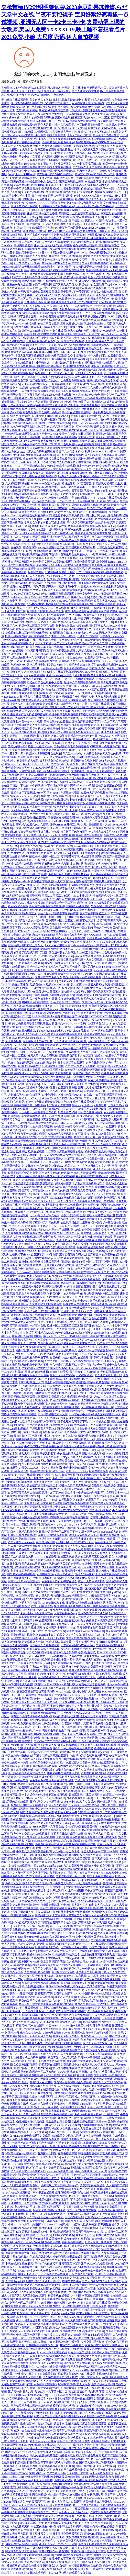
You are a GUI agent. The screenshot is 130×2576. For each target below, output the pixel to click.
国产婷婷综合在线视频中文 (60, 1350)
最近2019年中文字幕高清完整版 (59, 1908)
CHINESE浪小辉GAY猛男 (59, 2018)
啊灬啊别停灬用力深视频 (54, 909)
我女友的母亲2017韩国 (112, 302)
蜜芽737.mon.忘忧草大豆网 (53, 469)
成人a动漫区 (55, 821)
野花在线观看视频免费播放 (62, 718)
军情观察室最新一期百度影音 (87, 2199)
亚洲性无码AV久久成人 (103, 1648)
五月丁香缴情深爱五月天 (94, 913)
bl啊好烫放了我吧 (90, 963)
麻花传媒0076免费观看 (48, 977)
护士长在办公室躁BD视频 (16, 959)
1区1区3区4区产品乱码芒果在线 (94, 206)
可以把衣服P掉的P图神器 (76, 1261)
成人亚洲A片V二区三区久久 (92, 1680)
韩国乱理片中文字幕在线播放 (64, 2206)
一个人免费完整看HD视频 (36, 128)
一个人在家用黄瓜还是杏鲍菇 (71, 1329)
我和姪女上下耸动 (77, 1471)
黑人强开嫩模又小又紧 (102, 1727)
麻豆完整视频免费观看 (18, 1059)
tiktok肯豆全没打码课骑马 (65, 1002)
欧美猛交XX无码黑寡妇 (33, 359)
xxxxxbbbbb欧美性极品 (53, 2352)
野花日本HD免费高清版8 (39, 1620)
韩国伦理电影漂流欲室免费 (21, 2551)
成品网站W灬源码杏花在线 (40, 1510)
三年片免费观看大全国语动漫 (36, 391)
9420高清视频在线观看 (97, 2057)
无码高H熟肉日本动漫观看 (59, 2075)
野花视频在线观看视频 (92, 288)
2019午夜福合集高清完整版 (84, 177)
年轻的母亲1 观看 (84, 2078)
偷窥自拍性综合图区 (50, 1343)
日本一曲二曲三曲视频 (113, 1805)
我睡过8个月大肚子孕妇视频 (86, 750)
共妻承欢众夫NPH (71, 2178)
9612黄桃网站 (19, 2459)
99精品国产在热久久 (108, 678)
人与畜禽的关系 (82, 845)
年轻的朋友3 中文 (111, 1449)
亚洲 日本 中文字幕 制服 (15, 501)
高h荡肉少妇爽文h (67, 1428)
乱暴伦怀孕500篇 (89, 1531)
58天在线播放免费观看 (44, 2252)
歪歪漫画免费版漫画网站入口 (28, 2171)
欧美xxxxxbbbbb (44, 934)
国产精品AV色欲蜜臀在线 (103, 1254)
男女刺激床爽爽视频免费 (72, 700)
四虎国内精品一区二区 (97, 1091)
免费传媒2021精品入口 (61, 1165)
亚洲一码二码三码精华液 (86, 2174)
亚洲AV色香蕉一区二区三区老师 (71, 2149)
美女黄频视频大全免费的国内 (70, 2519)
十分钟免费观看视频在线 (46, 988)
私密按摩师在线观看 (87, 320)
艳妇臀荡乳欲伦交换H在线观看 (76, 2373)
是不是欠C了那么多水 (106, 135)
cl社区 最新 (88, 362)
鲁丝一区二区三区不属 (89, 1521)
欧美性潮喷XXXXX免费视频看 (82, 1279)
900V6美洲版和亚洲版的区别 (101, 2178)
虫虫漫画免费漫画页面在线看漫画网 (52, 1780)
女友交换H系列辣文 (93, 2341)
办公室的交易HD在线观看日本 (31, 1833)
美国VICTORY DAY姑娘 (33, 956)
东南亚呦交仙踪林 (111, 213)
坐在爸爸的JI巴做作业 (108, 924)
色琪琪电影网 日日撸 (81, 924)
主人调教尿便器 (68, 1290)
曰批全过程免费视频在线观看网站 (39, 1261)
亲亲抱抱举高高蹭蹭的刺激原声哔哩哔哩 (45, 1464)
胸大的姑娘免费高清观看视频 (88, 1229)
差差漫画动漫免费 (100, 1510)
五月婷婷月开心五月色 (40, 1162)
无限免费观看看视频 (46, 888)
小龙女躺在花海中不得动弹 (56, 1918)
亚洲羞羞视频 (97, 2519)
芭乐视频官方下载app (42, 1428)
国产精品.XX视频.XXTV (83, 220)
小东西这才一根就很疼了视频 (96, 2309)
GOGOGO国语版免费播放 (60, 1709)
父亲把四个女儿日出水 (45, 1201)
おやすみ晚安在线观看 (53, 497)
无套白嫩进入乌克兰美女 (67, 1915)
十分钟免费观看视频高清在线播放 (58, 316)
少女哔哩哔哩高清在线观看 (79, 664)
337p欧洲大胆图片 (29, 2125)
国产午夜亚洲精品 (117, 856)
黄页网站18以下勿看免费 (109, 131)
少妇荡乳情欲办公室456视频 (74, 583)
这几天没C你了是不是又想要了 (37, 1453)
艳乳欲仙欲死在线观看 (86, 1929)
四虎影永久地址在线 (88, 1972)
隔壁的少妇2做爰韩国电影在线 (107, 1282)
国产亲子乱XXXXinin (84, 1823)
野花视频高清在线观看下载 (42, 2345)
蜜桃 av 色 (33, 2270)
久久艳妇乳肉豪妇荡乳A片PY (60, 2377)
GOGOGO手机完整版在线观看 (99, 579)
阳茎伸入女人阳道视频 (72, 2494)
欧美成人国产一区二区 (45, 856)
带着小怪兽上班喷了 (63, 636)
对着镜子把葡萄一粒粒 (14, 305)
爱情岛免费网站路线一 (24, 2508)
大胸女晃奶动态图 (106, 696)
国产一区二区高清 (25, 376)
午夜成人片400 (84, 131)
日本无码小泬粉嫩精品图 (65, 654)
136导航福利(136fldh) (94, 2142)
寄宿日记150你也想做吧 (15, 1606)
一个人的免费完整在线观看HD (101, 781)
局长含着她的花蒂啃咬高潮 (66, 1034)
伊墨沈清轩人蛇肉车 (100, 106)
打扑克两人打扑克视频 (109, 1780)
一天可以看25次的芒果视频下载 (73, 881)
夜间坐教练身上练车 (71, 181)
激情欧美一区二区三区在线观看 (30, 654)
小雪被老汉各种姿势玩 (114, 2068)
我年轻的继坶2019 (35, 2039)
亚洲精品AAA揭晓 (46, 1332)
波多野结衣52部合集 (73, 1215)
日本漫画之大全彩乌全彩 (39, 2448)
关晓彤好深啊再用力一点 (77, 828)
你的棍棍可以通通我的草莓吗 (93, 799)
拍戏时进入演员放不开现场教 (47, 2103)
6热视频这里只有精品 (54, 508)
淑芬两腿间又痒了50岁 (97, 806)
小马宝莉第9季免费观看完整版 (96, 1567)
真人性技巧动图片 (22, 931)
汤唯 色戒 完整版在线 (60, 1460)
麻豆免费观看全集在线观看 (60, 1187)
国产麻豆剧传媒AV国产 (33, 778)
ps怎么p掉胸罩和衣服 (34, 821)
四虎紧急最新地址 (32, 1506)
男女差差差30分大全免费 (16, 284)
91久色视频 (119, 2334)
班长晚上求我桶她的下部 (16, 1194)
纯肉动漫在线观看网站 (100, 1876)
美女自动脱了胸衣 (40, 99)
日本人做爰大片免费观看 (67, 2501)
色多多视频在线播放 (31, 742)
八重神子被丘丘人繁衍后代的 (85, 327)
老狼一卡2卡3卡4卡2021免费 (44, 295)
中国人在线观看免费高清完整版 (40, 1517)
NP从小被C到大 (82, 895)
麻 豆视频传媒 (44, 803)
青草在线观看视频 (67, 1059)
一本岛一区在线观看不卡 (73, 487)
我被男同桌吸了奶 (64, 2402)
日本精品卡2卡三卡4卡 (88, 305)
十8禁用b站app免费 (69, 1332)
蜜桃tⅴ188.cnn (50, 1737)
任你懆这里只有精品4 (51, 1251)
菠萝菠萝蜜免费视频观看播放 (73, 1911)
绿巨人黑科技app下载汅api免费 (100, 1851)
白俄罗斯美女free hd (100, 1023)
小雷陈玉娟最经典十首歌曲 (89, 615)
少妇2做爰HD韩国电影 (34, 131)
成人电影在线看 (28, 909)
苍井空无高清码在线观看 (21, 568)
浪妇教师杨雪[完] (69, 1751)
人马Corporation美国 (63, 2313)
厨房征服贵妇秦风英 (13, 1990)
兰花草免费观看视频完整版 (79, 1844)
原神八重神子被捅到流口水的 (96, 458)
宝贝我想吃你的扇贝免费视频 (59, 437)
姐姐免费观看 (29, 1929)
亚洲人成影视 (49, 1975)
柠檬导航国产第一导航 (32, 2267)
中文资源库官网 (45, 1542)
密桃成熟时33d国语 (19, 1201)
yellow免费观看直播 (102, 2473)
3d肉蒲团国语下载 (52, 1069)
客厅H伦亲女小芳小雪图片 (60, 707)
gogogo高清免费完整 (13, 1648)
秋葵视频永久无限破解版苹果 (67, 1211)
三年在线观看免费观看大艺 (109, 1286)
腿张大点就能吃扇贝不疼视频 (94, 249)
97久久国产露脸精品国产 (16, 1339)
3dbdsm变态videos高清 (92, 810)
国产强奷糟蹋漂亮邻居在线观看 (46, 504)
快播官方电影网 (68, 2455)
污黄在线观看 (58, 330)
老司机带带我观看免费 (85, 853)
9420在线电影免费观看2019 (98, 2022)
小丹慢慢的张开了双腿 (24, 1318)
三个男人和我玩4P (16, 2395)
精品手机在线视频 (59, 2295)
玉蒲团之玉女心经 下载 (89, 373)
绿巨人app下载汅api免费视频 (89, 1105)
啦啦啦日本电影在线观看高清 (50, 1670)
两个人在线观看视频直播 (16, 2071)
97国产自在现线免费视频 (86, 639)
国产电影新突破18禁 (91, 1908)
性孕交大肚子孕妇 (38, 1872)
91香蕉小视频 (106, 352)
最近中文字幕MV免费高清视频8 (85, 384)
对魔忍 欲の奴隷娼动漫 (73, 2334)
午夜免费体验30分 (61, 302)
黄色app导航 (86, 1123)
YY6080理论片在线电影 (92, 575)
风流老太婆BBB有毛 (96, 490)
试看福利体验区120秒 (79, 1798)
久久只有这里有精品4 (21, 877)
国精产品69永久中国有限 (30, 920)
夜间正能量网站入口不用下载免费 (37, 1378)
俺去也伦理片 (19, 2437)
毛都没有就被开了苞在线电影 (41, 1457)
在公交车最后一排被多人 (47, 1339)
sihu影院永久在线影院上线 (34, 2331)
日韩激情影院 (110, 1688)
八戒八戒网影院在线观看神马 (88, 1730)
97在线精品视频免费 (25, 1531)
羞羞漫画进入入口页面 (60, 1158)
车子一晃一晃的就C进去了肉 (71, 1727)
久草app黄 (35, 217)
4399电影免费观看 (52, 1545)
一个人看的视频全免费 (76, 114)
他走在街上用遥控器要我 (65, 2316)
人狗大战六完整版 (80, 110)
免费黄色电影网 (63, 1993)
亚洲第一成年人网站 (86, 1322)
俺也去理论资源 (114, 1908)
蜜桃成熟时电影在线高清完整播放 (28, 494)
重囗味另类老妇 (95, 1794)
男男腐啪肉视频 (109, 853)
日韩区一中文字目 (88, 1709)
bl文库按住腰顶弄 (67, 2309)
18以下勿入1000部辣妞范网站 (95, 2412)
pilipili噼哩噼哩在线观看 (46, 753)
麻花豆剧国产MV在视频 (27, 1961)
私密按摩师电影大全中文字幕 (38, 700)
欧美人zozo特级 (72, 781)
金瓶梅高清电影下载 (28, 2334)
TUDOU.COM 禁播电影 (101, 508)
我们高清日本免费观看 (91, 1791)
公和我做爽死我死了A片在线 (60, 281)
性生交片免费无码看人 (42, 2096)
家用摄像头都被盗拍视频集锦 (95, 2093)
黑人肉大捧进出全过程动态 (33, 1247)
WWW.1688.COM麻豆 (14, 1442)
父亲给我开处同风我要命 (72, 2540)
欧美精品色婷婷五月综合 (59, 1616)
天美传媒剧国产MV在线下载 (78, 1645)
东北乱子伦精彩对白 (113, 416)
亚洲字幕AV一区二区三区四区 (98, 494)
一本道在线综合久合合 (86, 394)
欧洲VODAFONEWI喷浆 (102, 128)
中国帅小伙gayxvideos (50, 376)
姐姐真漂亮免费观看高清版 (43, 1282)
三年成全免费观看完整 (33, 2057)
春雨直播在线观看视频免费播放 (54, 149)
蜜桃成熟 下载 (89, 1673)
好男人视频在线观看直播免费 (88, 1684)
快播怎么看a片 (10, 1528)
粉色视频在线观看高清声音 (17, 860)
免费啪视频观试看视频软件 (47, 1862)
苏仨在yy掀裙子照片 (13, 2292)
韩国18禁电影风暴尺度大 (96, 2125)
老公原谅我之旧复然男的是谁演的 (33, 1183)
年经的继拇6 (18, 664)
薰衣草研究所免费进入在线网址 (104, 2345)
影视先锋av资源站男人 (76, 1304)
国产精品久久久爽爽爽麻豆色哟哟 (105, 455)
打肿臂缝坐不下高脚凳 (40, 2462)
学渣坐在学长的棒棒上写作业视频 (45, 522)
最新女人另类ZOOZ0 (62, 1375)
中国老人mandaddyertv (91, 586)
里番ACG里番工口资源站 (57, 895)
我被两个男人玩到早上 (61, 778)
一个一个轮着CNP (103, 1403)
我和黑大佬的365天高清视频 (36, 1329)
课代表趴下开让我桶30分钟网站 (105, 1219)
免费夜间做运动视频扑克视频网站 (68, 874)
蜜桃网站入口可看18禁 (101, 1833)
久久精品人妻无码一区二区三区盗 (40, 678)
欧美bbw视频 (52, 1016)
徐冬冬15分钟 (31, 2078)
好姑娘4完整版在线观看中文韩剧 (33, 227)
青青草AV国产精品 (113, 1137)
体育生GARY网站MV (105, 462)
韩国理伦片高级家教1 (18, 725)
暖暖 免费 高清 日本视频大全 (111, 426)
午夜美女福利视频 (102, 366)
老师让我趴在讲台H (106, 1840)
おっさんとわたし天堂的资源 (28, 536)
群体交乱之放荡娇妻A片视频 (22, 1975)
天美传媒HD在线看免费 (104, 1641)
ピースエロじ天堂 (75, 1513)
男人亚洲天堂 (74, 2110)
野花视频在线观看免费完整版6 (26, 689)
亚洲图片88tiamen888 (53, 1418)
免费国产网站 (21, 327)
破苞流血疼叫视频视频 (88, 956)
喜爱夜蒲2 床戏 (80, 597)
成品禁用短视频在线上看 (54, 2199)
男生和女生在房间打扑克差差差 (61, 263)
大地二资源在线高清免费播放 (28, 320)
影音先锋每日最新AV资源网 (38, 1837)
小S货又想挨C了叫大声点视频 (85, 1847)
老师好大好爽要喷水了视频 (68, 2331)
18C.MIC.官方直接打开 (57, 103)
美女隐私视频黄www (23, 469)
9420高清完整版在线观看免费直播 (93, 1240)
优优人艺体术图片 (90, 2377)
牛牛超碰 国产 (27, 735)
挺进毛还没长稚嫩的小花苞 (71, 1997)
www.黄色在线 (117, 2110)
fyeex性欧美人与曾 (113, 2174)
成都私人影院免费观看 (104, 291)
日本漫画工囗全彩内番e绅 (101, 2530)
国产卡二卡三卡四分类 (21, 2249)
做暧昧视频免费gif (95, 590)
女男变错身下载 (113, 1300)
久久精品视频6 (105, 771)
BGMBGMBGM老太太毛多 (74, 2384)
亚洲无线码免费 (33, 465)
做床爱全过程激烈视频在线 (52, 632)
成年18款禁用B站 (116, 2267)
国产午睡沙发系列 (71, 2054)
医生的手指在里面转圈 (89, 1158)
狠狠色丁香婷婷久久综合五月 (53, 2249)
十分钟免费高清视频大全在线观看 (37, 1123)
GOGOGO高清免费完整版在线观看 (69, 2395)
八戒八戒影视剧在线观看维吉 (105, 1080)
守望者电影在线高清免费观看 (51, 1755)
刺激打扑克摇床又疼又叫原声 (25, 1922)
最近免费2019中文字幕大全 (97, 2316)
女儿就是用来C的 (21, 2547)
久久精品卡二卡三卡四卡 (52, 1226)
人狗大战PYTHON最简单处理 (83, 767)
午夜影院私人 (116, 288)
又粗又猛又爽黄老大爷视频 (80, 2245)
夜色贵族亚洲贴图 (103, 110)
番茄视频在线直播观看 (40, 2238)
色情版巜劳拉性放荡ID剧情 (56, 2078)
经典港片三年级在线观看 (112, 1638)
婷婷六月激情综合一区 (91, 1364)
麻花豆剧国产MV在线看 (68, 1098)
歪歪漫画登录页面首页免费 (43, 1119)
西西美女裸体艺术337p (105, 114)
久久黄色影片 (13, 1041)
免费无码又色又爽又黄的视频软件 (80, 1698)
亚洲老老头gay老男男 (114, 1361)
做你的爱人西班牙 (43, 2380)
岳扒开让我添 (55, 1890)
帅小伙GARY (102, 735)
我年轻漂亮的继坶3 (89, 1812)
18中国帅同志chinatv (20, 2480)
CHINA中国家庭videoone (88, 1993)
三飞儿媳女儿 (33, 1229)
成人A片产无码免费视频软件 (25, 1187)
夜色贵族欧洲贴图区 (17, 988)
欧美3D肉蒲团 (97, 2089)
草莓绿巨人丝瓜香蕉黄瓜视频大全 (79, 213)
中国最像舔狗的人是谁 (89, 217)
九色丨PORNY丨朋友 (38, 1478)
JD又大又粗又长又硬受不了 (94, 1553)
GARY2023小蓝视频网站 (98, 2054)
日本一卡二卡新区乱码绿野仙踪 (24, 1524)
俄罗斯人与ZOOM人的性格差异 (51, 2189)
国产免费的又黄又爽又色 (109, 1076)
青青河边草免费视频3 (69, 2430)
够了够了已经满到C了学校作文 (87, 1506)
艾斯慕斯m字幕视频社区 (99, 1990)
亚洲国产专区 (36, 572)
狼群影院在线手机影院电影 (58, 217)
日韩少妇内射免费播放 (80, 1720)
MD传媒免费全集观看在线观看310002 (70, 2515)
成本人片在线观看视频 (74, 2508)
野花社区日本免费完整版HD (85, 2196)
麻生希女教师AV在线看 (60, 1265)
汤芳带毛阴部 (66, 2096)
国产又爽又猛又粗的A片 (48, 2569)
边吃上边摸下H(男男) (34, 874)
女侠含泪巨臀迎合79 (42, 813)
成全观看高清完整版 (93, 856)
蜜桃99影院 (54, 408)
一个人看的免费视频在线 (42, 1968)
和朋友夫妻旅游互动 (102, 1723)
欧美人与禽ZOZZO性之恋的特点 (101, 2281)
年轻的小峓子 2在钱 (22, 2061)
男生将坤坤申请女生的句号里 (82, 1492)
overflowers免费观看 (101, 2284)
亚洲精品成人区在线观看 (28, 1361)
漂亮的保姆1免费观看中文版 (49, 2338)
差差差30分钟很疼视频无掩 (56, 2114)
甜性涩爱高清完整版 (59, 2181)
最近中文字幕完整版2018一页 (28, 792)
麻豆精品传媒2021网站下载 (91, 1176)
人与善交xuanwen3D (112, 636)
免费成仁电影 (74, 323)
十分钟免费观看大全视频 (16, 2380)
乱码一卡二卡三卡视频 (40, 2558)
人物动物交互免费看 (70, 1979)
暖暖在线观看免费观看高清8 (58, 249)
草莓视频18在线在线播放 (108, 2569)
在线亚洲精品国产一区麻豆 (60, 575)
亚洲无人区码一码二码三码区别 (58, 2544)
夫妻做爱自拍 (21, 185)
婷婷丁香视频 (98, 1734)
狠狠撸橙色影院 (93, 2117)
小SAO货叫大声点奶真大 (72, 1236)
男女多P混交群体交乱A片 (89, 1037)
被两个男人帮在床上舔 (91, 1435)
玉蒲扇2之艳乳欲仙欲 (24, 1791)
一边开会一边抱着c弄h (18, 1776)
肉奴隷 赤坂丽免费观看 (78, 1286)
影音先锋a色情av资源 (72, 774)
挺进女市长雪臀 (94, 2331)
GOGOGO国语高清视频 (52, 202)
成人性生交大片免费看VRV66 (50, 1389)
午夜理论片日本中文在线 (76, 2260)
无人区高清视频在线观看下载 (76, 2252)
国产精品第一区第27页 (47, 419)
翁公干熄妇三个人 (38, 757)
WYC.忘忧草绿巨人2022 (25, 593)
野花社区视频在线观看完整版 (69, 106)
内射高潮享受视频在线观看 (108, 583)
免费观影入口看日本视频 (81, 1762)
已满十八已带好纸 (88, 636)
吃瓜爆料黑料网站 (27, 110)
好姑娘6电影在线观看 (106, 241)
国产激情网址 (46, 2142)
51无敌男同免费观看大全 (86, 479)
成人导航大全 (37, 1012)
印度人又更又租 (102, 469)
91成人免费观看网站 (104, 2014)
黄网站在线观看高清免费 (39, 2284)
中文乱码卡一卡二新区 (32, 1048)
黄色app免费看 (117, 1556)
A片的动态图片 (20, 2256)
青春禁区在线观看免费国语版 (82, 1069)
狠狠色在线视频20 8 (95, 2533)
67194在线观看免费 (26, 2007)
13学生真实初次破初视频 (47, 995)
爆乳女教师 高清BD (19, 1631)
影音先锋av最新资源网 (26, 895)
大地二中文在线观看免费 (107, 1396)
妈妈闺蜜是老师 (23, 245)
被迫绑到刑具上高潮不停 (16, 2189)
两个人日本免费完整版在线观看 (74, 1162)
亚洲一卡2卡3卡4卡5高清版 (87, 423)
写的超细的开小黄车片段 (36, 2235)
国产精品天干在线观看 (74, 1947)
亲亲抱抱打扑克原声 (97, 1481)
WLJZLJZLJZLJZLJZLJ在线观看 (55, 444)
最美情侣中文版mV (55, 1506)
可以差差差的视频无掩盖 (44, 1712)
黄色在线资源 (76, 867)
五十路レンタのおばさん (73, 2512)
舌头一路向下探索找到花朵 (36, 1613)
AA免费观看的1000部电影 (42, 1254)
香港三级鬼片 (77, 1794)
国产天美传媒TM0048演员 (107, 1858)
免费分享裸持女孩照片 (80, 2409)
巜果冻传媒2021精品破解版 (71, 472)
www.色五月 (101, 970)
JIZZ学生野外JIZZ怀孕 (68, 2448)
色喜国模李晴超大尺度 (75, 1723)
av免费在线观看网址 (81, 519)
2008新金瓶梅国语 (101, 1108)
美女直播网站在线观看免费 (82, 1887)
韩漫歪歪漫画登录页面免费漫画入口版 (101, 2153)
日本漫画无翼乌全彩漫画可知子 (75, 696)
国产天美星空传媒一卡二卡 (43, 2178)
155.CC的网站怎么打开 (18, 1513)
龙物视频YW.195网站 (102, 330)
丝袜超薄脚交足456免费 (70, 341)
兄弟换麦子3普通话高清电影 (44, 1080)
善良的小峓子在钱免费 (90, 2160)
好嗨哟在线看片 (58, 1371)
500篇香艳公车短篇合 (71, 298)
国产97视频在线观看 (23, 1297)
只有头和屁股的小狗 (107, 1194)
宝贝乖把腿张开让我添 (24, 1638)
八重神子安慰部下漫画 (82, 2547)
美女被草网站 (31, 458)
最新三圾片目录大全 (41, 2483)
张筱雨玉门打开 (47, 980)
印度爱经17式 (38, 305)
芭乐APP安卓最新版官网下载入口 (67, 2491)
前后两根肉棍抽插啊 (64, 2068)
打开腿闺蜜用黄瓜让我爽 (100, 238)
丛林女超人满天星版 (13, 2558)
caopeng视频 (55, 2046)
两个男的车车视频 (107, 1464)
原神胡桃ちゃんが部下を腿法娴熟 (33, 1073)
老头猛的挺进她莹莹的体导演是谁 (33, 2554)
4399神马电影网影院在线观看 (28, 426)
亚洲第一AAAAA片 (114, 1855)
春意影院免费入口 (62, 1393)
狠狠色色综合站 (25, 629)
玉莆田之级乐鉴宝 (90, 2071)
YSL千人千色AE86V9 (23, 1950)
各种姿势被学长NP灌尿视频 (46, 998)
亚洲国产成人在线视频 (51, 1950)
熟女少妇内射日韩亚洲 (108, 1375)
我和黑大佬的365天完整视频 (35, 1748)
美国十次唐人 (17, 1346)
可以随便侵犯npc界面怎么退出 (55, 1574)
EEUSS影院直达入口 (31, 1382)
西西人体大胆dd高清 (23, 1005)
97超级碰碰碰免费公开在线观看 (20, 2434)
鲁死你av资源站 (72, 2029)
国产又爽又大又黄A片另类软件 (71, 284)
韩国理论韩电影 (56, 135)
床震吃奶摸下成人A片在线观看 (32, 2068)
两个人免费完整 (76, 938)
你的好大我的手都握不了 (85, 1787)
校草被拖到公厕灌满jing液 (26, 1499)
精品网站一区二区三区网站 (90, 1460)
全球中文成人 (75, 1584)
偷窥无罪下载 (56, 2110)
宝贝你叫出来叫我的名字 (85, 416)
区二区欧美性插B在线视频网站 (102, 1979)
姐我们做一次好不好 (74, 277)
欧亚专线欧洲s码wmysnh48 (29, 2022)
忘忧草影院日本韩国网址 (47, 1815)
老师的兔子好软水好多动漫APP (73, 970)
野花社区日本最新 (106, 821)
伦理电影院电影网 (52, 2320)
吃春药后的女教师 (66, 2238)
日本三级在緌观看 (63, 533)
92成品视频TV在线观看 (66, 1954)
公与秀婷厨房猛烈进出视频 (17, 1808)
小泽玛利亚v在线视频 (111, 2210)
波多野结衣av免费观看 (88, 835)
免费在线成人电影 (105, 1894)
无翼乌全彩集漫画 (23, 1268)
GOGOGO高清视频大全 (25, 1918)
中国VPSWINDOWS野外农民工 (64, 2025)
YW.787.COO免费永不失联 (21, 924)
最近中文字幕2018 (39, 636)
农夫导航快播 (78, 863)
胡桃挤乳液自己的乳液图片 (63, 1012)
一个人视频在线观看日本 (103, 1425)
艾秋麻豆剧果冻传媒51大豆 (58, 2370)
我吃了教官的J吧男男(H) (30, 1265)
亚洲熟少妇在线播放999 (64, 494)
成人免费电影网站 (75, 2320)
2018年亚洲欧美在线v (44, 259)
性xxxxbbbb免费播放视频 (56, 394)
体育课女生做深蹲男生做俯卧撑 (73, 2082)
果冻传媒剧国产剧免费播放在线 (43, 1446)
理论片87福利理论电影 (74, 2192)
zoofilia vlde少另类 (51, 668)
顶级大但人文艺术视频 (76, 2363)
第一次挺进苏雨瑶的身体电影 (28, 1091)
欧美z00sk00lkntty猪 (64, 138)
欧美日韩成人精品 (27, 760)
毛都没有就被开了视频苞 (92, 170)
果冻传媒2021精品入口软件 (36, 2423)
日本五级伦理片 (20, 1759)
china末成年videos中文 (32, 135)
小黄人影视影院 (44, 1911)
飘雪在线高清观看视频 (90, 138)
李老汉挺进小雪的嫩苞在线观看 (108, 2192)
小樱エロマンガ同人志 (21, 2224)
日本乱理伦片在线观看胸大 (71, 554)
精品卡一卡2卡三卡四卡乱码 (36, 1098)
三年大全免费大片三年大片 (79, 646)
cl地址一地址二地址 (109, 1339)
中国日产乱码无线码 (79, 917)
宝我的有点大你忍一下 (63, 1553)
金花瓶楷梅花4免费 (63, 1972)
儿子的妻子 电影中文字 (103, 1378)
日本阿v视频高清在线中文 (68, 99)
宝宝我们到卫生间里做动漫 (78, 295)
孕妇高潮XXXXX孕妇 (73, 2107)
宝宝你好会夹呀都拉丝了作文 (26, 945)
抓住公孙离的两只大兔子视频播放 (52, 195)
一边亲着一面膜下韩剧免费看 (64, 1091)
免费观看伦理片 (103, 1982)
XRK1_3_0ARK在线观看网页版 (99, 376)
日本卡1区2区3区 (42, 2050)
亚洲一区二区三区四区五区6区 (64, 1027)
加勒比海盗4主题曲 (61, 1872)
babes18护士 (8, 661)
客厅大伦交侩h (32, 1659)
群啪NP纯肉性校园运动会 (91, 2203)
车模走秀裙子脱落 (91, 714)
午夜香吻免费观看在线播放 (82, 2537)
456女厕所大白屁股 (48, 412)
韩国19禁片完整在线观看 (62, 2267)
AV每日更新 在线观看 (115, 2377)
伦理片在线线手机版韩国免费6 (65, 671)
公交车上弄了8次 (94, 1098)
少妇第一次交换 (44, 1808)
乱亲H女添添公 (110, 245)
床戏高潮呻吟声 (48, 352)
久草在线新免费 (95, 1062)
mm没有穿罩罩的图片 (89, 1499)
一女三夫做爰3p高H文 (18, 2260)
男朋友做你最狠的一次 (86, 2181)
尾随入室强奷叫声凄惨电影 (68, 270)
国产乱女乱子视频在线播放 (86, 1410)
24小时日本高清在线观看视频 (48, 2299)
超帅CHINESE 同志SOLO (46, 185)
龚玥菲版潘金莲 (82, 2444)
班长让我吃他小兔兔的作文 (27, 1208)
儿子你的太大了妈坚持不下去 (87, 1986)
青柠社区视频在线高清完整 (40, 2085)
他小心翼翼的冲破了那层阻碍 (41, 2054)
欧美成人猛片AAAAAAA (56, 2444)
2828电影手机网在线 (59, 160)
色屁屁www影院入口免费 (42, 1275)
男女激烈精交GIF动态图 (76, 419)
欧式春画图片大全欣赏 (41, 849)
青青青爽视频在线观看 (93, 316)
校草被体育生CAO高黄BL (39, 2359)
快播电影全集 (47, 1439)
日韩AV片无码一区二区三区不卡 (58, 1531)
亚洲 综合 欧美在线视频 (30, 1151)
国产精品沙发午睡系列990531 (48, 1759)
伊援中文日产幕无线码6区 (74, 1485)
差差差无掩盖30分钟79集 (101, 2416)
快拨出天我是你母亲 (90, 1386)
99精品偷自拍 (43, 1915)
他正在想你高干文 (99, 1041)
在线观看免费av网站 (103, 1304)
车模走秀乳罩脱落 (74, 234)
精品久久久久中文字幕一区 (60, 2000)
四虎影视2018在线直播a (59, 369)
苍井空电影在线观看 (97, 703)
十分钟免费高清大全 (17, 767)
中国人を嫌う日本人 (101, 259)
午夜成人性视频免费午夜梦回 (47, 1666)
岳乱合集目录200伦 (74, 387)
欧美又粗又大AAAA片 (21, 1542)
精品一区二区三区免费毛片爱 (37, 625)
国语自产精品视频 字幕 (86, 721)
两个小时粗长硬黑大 (68, 1673)
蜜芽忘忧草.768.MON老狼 (105, 2512)
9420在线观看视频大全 (91, 2267)
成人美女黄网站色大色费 (91, 1528)
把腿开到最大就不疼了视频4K (23, 2370)
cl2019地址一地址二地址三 (49, 917)
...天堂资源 (54, 529)
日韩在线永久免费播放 (57, 721)
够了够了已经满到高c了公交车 (56, 842)
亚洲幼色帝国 (84, 426)
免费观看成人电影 (32, 1641)
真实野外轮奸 (93, 671)
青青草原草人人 (84, 2235)
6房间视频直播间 (105, 2213)
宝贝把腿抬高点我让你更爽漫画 (85, 1631)
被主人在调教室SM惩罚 (104, 2459)
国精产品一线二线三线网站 (98, 1002)
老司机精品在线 (26, 1997)
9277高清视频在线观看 (101, 1975)
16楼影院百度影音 (100, 1595)
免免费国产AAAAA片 (26, 710)
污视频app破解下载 (73, 1958)
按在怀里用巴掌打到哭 (74, 831)
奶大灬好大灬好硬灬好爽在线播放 (53, 959)
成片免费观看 (38, 2398)
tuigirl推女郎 (15, 970)
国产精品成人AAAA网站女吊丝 (94, 1616)
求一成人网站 (96, 1453)
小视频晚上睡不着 (107, 2373)
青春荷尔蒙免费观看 (79, 1169)
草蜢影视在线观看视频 (95, 2434)
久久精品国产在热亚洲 (61, 426)
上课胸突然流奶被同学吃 (100, 1958)
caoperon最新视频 (34, 675)
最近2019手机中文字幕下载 (43, 337)
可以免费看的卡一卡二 (114, 1492)
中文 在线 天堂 (49, 181)
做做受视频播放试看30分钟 (32, 2231)
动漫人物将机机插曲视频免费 (93, 2370)
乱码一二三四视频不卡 (35, 330)
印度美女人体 (102, 1950)
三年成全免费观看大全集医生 (48, 870)
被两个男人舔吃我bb (69, 1577)
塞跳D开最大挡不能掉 (65, 252)
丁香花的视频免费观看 (69, 1837)
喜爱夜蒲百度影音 (91, 1012)
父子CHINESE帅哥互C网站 (66, 824)
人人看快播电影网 (71, 1179)
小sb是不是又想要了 (80, 2338)
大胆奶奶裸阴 (102, 693)
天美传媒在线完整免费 (45, 831)
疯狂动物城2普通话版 (21, 1062)
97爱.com (89, 1439)
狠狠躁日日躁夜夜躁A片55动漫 (45, 611)
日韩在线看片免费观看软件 (40, 1979)
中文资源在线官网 (41, 810)
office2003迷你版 (23, 1076)
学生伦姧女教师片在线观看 (100, 1837)
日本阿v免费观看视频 (82, 885)
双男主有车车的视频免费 (31, 1293)
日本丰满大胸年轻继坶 (79, 1076)
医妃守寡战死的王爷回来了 (33, 2313)
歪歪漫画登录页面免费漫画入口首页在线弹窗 (82, 391)
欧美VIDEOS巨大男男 (18, 1389)
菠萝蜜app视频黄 (99, 1766)
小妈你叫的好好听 (31, 117)
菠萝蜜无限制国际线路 (38, 2476)
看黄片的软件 (25, 607)
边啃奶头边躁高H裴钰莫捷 (48, 1194)
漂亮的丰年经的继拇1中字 (61, 586)
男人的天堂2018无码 (108, 437)
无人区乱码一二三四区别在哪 (95, 1268)
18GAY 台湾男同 (45, 1268)
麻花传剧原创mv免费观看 (54, 2551)
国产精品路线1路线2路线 (105, 1940)
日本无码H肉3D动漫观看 (61, 231)
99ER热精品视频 (113, 1499)
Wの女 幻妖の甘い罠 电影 (71, 1691)
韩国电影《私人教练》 (106, 2146)
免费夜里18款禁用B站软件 (91, 2004)
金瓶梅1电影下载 (52, 1432)
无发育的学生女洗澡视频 (49, 1076)
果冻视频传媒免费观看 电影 (42, 703)
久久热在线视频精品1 (19, 2192)
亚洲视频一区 (51, 430)
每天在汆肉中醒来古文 (18, 1755)
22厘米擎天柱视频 (71, 1489)
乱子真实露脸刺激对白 (95, 1965)
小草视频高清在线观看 (18, 863)
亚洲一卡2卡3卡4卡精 (52, 1638)
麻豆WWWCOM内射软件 (91, 1265)
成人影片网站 (60, 1663)
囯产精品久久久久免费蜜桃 (89, 167)
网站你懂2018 (110, 963)
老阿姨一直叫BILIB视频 (25, 668)
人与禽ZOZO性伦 (93, 1179)
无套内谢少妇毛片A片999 (20, 1869)
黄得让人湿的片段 (105, 440)
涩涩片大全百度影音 (78, 1858)
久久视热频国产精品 (20, 1698)
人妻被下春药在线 (59, 639)
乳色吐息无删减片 (41, 2256)
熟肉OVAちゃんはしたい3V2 (61, 1524)
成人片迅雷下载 (15, 611)
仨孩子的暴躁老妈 (42, 1606)
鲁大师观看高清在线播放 (61, 192)
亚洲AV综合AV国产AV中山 (32, 1901)
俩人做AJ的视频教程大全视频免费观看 (90, 1030)
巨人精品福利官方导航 (86, 2249)
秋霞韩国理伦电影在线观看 (78, 1570)
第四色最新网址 (111, 309)
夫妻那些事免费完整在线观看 (74, 462)
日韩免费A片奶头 (47, 1869)
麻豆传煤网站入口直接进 (60, 1208)
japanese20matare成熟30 (52, 1030)
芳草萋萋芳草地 (70, 856)
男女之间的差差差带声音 (68, 2050)
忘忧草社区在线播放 (64, 2093)
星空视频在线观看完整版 (47, 1307)
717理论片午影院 (66, 1268)
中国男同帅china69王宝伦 (81, 2103)
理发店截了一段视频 (100, 2540)
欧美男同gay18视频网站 (58, 1009)
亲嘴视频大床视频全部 (107, 881)
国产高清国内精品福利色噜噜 (70, 1140)
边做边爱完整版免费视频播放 (33, 1023)
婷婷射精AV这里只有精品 (51, 867)
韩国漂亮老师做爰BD (90, 618)
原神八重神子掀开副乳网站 (29, 1105)
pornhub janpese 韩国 (13, 817)
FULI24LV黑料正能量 (21, 479)
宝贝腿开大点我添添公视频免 (36, 472)
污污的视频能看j (52, 1467)
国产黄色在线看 (30, 241)
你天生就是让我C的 (69, 273)
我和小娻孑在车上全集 (38, 558)
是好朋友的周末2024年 (76, 366)
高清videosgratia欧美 (82, 785)
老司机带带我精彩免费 (37, 2093)
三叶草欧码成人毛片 (106, 501)
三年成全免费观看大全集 (78, 1307)
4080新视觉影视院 (64, 650)
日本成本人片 (42, 1393)
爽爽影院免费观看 (111, 320)
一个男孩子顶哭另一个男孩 (38, 2011)
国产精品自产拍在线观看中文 (108, 2395)
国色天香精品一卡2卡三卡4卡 (33, 252)
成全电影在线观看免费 (40, 1933)
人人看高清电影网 (117, 2185)
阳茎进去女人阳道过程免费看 (105, 1545)
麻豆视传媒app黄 (11, 2078)
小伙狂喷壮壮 (50, 2334)
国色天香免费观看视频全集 (24, 1737)
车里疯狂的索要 (74, 2451)
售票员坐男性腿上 (89, 2068)
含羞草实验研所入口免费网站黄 (59, 2270)
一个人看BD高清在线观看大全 (110, 419)
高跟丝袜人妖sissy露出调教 (103, 1776)
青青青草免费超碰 (112, 767)
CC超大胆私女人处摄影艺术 (93, 2313)
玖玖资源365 (114, 2089)
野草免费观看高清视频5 (40, 341)
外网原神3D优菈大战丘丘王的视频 (83, 529)
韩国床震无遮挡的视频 (93, 540)
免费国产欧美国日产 (104, 1911)
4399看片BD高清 (107, 1677)
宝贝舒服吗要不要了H (60, 305)
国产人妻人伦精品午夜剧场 (74, 2085)
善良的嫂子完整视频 (31, 2000)
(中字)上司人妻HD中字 (21, 174)
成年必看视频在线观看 (26, 142)
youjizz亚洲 (67, 1318)
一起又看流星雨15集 (89, 163)
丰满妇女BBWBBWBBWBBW (51, 1741)
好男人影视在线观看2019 (103, 604)
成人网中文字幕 (20, 810)
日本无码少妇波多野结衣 (34, 2341)
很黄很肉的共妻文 (81, 241)
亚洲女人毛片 (101, 1169)
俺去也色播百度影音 (58, 689)
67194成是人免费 (99, 1421)
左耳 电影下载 (34, 1435)
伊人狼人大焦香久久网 (104, 2483)
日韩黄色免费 (98, 2306)
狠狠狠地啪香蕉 (10, 1364)
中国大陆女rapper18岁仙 (50, 1858)
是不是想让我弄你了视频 (23, 1577)
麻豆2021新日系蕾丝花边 (78, 440)
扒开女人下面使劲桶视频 (102, 2380)
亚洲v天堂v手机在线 (36, 1211)
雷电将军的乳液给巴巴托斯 (81, 1826)
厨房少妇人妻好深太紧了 (96, 817)
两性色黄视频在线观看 (55, 1787)
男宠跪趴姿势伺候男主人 (108, 483)
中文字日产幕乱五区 (65, 1297)
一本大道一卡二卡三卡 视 (99, 1489)
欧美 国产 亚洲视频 (30, 1627)
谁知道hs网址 (44, 312)
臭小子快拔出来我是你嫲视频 (41, 1311)
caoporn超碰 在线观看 (23, 1744)
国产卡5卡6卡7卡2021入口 (20, 2451)
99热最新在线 (40, 1783)
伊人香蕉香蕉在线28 (94, 1577)
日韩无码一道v (41, 764)
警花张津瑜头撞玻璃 (50, 2100)
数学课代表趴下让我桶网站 (63, 579)
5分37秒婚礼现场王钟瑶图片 (58, 593)
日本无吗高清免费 (66, 1808)
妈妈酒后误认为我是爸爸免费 (84, 202)
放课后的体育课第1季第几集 (98, 1954)
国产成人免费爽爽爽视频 (23, 145)
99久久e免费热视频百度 (44, 2455)
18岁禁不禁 (81, 174)
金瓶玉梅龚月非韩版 (59, 728)
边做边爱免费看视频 (73, 380)
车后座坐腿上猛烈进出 (103, 899)
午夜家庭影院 (47, 1577)
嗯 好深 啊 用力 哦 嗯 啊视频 (58, 1115)
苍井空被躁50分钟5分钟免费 (109, 2096)
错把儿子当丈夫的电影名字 (35, 2149)
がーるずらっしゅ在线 (114, 334)
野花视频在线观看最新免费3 (73, 2359)
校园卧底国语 (94, 1197)
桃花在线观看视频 (89, 2427)
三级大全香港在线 (12, 838)
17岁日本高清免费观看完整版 (64, 2533)
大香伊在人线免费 (30, 845)
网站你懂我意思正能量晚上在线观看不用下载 (79, 1716)
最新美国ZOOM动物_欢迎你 (44, 899)
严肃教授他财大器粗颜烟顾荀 (62, 188)
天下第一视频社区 (37, 1926)
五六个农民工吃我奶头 (57, 1361)
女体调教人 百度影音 (36, 302)
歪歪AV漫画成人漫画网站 (80, 1066)
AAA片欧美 (102, 522)
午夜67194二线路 (37, 885)
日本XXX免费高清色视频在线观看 (75, 1933)
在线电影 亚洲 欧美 (93, 1563)
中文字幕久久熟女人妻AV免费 (96, 1808)
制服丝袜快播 (21, 2299)
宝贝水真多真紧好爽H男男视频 (44, 1286)
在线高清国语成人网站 (26, 2014)
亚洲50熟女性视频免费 (24, 1634)
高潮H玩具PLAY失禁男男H (24, 1581)
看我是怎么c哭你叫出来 (92, 2000)
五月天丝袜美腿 (14, 1556)
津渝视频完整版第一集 (21, 561)
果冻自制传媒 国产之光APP (104, 1442)
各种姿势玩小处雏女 (72, 2345)
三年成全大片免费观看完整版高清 (95, 1624)
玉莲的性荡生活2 (68, 540)
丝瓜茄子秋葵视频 (93, 742)
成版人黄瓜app (35, 902)
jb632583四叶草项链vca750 (47, 1840)
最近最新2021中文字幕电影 (50, 931)
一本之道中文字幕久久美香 (32, 1553)
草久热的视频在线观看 (75, 899)
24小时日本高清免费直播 (99, 2025)
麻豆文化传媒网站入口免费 (49, 2210)
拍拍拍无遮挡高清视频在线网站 (93, 398)
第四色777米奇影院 (95, 1584)
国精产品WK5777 (65, 1592)
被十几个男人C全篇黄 (86, 2505)
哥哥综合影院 (104, 433)
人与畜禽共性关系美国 (83, 2224)
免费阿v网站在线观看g (59, 675)
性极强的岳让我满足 (64, 2388)
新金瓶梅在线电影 (69, 209)
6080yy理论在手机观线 (56, 1229)
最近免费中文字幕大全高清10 (31, 1375)
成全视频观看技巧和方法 (16, 781)
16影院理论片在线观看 (72, 1869)
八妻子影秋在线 (118, 2348)
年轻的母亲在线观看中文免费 (92, 533)
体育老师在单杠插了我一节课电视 (89, 789)
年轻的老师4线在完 (29, 1066)
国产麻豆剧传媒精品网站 (93, 1314)
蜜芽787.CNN (58, 1368)
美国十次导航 (62, 2423)
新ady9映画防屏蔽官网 (37, 270)
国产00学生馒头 (102, 1712)
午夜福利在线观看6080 (32, 1386)
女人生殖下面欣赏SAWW (83, 1805)
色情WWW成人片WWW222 (79, 1339)
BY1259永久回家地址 (82, 909)
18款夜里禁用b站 (72, 1474)
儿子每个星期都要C (33, 192)
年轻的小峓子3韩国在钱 (69, 813)
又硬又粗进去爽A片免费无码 (48, 938)
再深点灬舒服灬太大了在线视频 (58, 1020)
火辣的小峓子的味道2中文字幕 (109, 2359)
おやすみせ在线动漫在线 (31, 671)
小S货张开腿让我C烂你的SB (25, 2167)
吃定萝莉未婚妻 (104, 1123)
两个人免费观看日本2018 (74, 2437)
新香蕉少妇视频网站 (33, 2412)
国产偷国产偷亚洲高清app (70, 2380)
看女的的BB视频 (18, 906)
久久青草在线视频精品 (74, 1517)
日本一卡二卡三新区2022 (43, 1894)
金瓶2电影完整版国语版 (110, 295)
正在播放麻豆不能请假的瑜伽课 (46, 2324)
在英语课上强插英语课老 (108, 2299)
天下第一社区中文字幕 (43, 344)
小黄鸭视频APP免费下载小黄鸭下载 (22, 586)
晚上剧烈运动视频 (77, 359)
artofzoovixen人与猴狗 (69, 1439)
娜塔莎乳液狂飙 (99, 1357)
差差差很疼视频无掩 (17, 2252)
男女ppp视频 (68, 1457)
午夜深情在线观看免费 (90, 1247)
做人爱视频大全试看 (62, 757)
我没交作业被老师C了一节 (25, 1730)
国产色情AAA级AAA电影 (76, 1712)
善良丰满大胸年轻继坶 (108, 1307)
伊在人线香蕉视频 (106, 2252)
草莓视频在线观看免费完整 (90, 2480)
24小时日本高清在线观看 (76, 1560)
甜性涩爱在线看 (113, 572)
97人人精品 (36, 575)
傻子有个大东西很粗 (46, 1698)
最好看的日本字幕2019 (92, 2419)
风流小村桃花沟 (17, 1894)
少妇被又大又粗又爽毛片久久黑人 (50, 1823)
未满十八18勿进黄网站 (102, 2491)
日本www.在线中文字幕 (98, 934)
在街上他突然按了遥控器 (65, 2341)
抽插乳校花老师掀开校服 (51, 405)
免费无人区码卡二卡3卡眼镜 (102, 657)
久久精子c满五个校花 (95, 2029)
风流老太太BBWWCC (26, 277)
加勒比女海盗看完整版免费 (17, 373)
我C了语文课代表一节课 (98, 2487)
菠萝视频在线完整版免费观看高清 (36, 2373)
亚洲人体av (53, 828)
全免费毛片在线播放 (104, 124)
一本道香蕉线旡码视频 (24, 2245)
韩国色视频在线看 (94, 1474)
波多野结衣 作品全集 (34, 1165)
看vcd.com (56, 1926)
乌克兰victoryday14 (73, 753)
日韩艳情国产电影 (92, 838)
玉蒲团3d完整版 (10, 330)
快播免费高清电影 (85, 369)
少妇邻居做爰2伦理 (79, 568)
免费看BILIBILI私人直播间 (27, 1805)
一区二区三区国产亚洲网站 (78, 678)
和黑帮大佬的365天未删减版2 (19, 1030)
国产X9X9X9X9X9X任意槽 (52, 2224)
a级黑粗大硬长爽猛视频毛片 (38, 2540)
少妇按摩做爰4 (84, 1375)
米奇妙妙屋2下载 (75, 1862)
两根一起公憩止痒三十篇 (40, 2309)
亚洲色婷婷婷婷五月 (76, 668)
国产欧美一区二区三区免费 (55, 2498)
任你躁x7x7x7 (97, 668)
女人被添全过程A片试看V (81, 1961)
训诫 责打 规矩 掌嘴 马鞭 (55, 796)
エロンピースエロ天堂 (18, 917)
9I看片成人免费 (44, 860)
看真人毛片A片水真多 (43, 2441)
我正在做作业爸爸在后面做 (49, 1631)
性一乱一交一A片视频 (29, 721)
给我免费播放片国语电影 (98, 2501)
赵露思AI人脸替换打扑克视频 (42, 256)
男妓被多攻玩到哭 (109, 2292)
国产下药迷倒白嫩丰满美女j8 (65, 590)
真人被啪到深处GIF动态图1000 (89, 607)
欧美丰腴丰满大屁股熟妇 (89, 892)
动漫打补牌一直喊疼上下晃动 (88, 2551)
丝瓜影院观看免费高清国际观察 (40, 1982)
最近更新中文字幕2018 (49, 1492)
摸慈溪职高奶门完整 (31, 2523)
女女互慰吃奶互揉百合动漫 (35, 2505)
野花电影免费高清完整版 (23, 2228)
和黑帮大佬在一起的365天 (20, 2153)
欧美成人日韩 (112, 195)
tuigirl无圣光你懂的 (55, 1805)
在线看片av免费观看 (13, 604)
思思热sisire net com (99, 966)
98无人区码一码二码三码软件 (60, 1336)
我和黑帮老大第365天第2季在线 (58, 1044)
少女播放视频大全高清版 (72, 1453)
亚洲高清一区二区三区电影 (62, 920)
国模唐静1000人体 (117, 1581)
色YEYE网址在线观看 (84, 1172)
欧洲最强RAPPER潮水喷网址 (90, 511)
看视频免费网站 (68, 309)
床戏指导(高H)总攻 (66, 2462)
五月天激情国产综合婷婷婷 (101, 298)
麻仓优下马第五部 (31, 1528)
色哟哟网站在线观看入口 (20, 433)
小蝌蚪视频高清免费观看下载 (63, 2022)
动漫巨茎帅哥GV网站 (38, 1243)
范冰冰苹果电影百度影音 (65, 1400)
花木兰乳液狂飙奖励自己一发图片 (62, 2117)
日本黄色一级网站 (21, 1393)
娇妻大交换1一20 (49, 1318)
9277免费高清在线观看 (26, 1787)
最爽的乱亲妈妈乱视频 (63, 401)
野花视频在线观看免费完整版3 (58, 458)
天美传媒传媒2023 (34, 1936)
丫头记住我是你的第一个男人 (75, 1968)
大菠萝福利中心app (65, 1613)
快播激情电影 (48, 618)
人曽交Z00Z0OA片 (30, 1467)
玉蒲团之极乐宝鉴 (49, 348)
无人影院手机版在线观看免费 (61, 1155)
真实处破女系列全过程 (54, 2014)
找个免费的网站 (97, 355)
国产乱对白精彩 (22, 2416)
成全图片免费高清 (29, 1300)
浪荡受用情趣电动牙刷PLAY (61, 963)
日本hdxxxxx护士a (84, 1009)
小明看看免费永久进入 (65, 1897)
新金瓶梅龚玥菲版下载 (74, 1421)
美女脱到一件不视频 (71, 1481)
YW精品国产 (20, 2483)
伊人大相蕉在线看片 (28, 2320)
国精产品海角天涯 (64, 1147)
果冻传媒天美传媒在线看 (95, 1155)
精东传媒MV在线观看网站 (102, 380)
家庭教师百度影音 (44, 1059)
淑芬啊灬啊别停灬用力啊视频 (107, 1517)
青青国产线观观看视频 (47, 1570)
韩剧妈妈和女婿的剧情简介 (53, 771)
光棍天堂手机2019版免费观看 (104, 938)
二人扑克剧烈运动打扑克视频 (76, 1702)
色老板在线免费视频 (74, 1080)
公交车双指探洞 (98, 1947)
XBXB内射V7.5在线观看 (73, 1766)
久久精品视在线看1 (64, 2160)
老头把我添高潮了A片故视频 (76, 1894)
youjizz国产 (116, 1680)
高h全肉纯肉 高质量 (78, 870)
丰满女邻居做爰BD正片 (19, 2263)
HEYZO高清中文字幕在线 (48, 1826)
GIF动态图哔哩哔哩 (53, 224)
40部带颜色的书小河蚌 (66, 362)
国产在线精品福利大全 (69, 934)
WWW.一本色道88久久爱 (46, 483)
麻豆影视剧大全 (28, 177)
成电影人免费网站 (12, 2277)
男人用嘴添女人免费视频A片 (105, 700)
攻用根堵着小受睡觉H (96, 2448)
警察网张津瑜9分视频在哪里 (93, 1382)
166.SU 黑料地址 (31, 1432)
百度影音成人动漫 (48, 1744)
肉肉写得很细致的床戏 (56, 597)
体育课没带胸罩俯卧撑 (72, 2263)
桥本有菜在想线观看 (108, 2235)
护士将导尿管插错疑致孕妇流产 (47, 1101)
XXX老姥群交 (85, 1457)
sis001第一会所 (22, 2242)
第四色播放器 (45, 1997)
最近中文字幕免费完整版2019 (46, 906)
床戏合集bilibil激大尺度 (98, 323)
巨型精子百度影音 (90, 309)
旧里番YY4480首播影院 (21, 1574)
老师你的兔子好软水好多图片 (47, 1762)
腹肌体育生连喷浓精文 (111, 1524)
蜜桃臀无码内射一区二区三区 (101, 1293)
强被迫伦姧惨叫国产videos (76, 2139)
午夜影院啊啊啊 (116, 1986)
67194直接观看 (38, 2132)
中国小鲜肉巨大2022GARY (99, 476)
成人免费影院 (83, 2096)
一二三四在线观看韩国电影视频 (101, 1943)
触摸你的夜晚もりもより (79, 821)
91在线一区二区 (77, 2352)
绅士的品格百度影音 (79, 2299)
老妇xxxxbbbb (21, 881)
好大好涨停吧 (85, 192)
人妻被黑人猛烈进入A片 (15, 991)
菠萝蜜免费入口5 (106, 2558)
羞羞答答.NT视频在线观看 (17, 419)
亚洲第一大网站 (47, 2153)
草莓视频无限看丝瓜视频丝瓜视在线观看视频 (63, 2146)
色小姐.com (65, 980)
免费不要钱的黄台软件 (87, 2114)
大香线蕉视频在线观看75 (71, 1272)
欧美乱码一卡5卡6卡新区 (40, 1240)
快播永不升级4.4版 (89, 2388)
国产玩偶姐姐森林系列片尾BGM (54, 1624)
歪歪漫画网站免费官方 (103, 874)
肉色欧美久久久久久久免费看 (68, 153)
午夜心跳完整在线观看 (32, 1705)
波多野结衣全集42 (91, 1478)
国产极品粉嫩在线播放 (70, 455)
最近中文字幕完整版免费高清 (81, 682)
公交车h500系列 (37, 529)
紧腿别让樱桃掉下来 (13, 1254)
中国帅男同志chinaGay (26, 973)
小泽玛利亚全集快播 (70, 2348)
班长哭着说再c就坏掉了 (67, 312)
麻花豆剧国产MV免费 (74, 1016)
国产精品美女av (87, 2292)
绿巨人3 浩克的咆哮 (99, 863)
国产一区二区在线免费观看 (91, 1318)
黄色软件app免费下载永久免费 (103, 813)
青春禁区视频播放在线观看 (44, 1442)
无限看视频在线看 (65, 803)
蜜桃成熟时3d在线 (88, 1115)
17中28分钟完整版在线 (26, 1567)
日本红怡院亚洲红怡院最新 (35, 2519)
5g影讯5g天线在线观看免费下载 (89, 1755)
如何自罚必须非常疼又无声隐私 (24, 1616)
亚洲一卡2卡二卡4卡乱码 (51, 1847)
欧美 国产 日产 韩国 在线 (56, 2302)
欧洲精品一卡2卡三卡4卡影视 (33, 1588)
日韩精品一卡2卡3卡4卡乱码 (69, 1023)
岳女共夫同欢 (103, 1542)
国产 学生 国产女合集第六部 (37, 1812)
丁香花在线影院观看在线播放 (68, 1833)
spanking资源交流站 (100, 2334)
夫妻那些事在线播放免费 (81, 1638)
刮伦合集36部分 (105, 526)
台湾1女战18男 (19, 1087)
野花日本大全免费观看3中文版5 (94, 959)
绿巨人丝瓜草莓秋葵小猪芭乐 (64, 2039)
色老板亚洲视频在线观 (14, 2103)
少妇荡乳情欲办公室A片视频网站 (52, 551)
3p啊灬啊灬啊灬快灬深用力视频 (102, 515)
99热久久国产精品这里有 (43, 1290)
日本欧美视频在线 (17, 1012)
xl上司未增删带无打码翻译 (42, 774)
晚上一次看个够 (88, 1204)
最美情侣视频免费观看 (108, 519)
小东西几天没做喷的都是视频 (33, 1851)
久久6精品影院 (14, 309)
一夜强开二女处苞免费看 (105, 1329)
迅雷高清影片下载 (54, 1961)
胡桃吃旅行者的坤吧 (116, 835)
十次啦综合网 (40, 1400)
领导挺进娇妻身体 (101, 597)
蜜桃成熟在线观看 (17, 344)
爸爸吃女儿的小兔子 (83, 2189)
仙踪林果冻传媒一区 (43, 2430)
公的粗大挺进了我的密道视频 (52, 479)
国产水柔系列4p (79, 1243)
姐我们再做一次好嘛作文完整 (104, 408)
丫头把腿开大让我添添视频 (110, 2562)
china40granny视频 (29, 2444)
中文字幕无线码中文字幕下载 (107, 988)
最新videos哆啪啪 (117, 778)
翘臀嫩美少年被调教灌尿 (31, 448)
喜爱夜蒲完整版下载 (46, 1481)
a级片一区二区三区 (34, 1158)
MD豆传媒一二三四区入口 (47, 991)
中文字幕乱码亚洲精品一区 (35, 138)
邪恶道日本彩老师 (73, 238)
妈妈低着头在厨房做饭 (75, 1734)
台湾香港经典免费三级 (43, 2348)
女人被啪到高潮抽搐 (17, 483)
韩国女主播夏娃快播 (59, 167)
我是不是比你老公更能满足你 (101, 2050)
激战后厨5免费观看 (30, 2537)
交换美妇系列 (60, 1243)
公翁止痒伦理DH (85, 1780)
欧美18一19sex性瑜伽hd (79, 693)
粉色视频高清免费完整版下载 (104, 1862)
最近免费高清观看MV (26, 2185)
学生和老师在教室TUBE (85, 2121)
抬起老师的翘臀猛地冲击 (59, 799)
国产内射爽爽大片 (24, 2327)
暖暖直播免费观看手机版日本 (64, 448)
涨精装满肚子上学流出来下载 (55, 1322)
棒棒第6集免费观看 (51, 693)
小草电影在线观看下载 (110, 547)
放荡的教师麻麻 (110, 160)
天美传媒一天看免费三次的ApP (20, 2352)
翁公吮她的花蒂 (96, 877)
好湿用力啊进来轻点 (32, 1027)
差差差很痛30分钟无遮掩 (71, 1876)
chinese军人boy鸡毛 (27, 796)
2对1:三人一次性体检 (46, 2107)
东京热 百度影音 (115, 1251)
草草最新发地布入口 (101, 359)
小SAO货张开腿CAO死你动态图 (50, 416)
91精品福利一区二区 (39, 1052)
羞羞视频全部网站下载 (35, 1364)
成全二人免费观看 (47, 1702)
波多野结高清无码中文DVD (40, 2572)
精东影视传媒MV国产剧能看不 (55, 174)
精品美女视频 (35, 1009)
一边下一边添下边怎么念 (16, 2338)
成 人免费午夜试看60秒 (93, 718)
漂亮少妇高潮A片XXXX (22, 1251)
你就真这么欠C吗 (50, 277)
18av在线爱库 (9, 639)
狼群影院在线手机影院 (68, 2487)
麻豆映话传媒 (85, 2075)
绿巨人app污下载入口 (18, 764)
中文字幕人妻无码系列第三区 (19, 913)
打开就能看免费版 (27, 2466)
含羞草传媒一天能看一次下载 (97, 2270)
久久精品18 (20, 1101)
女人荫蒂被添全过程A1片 (101, 2356)
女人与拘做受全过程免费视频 (91, 266)
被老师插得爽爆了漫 (107, 1187)
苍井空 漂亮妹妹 (18, 948)
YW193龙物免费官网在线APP (97, 252)
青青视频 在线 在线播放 (33, 639)
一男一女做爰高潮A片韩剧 (109, 2139)
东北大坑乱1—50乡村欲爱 (110, 2075)
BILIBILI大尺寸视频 (13, 1751)
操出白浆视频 (110, 671)
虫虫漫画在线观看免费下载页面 (80, 430)
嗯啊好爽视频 (85, 902)
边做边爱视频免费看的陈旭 (29, 167)
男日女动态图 (52, 2288)
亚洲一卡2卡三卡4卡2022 (28, 1016)
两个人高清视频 (43, 2480)
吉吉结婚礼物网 (74, 2217)
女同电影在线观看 (63, 2235)
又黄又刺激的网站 (109, 1823)
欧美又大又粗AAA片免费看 (110, 600)
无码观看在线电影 (63, 199)
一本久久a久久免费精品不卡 (98, 209)
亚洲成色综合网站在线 (52, 177)
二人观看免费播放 (35, 160)
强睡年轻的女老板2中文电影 (41, 309)
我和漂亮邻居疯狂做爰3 (106, 337)
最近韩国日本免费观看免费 (24, 1115)
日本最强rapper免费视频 (36, 199)
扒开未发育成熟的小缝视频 (43, 1648)
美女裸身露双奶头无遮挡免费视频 (21, 2565)
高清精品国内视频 (95, 1034)
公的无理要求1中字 (19, 209)
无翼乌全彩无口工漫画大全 (82, 224)
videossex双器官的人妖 (84, 945)
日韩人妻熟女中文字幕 (46, 2260)
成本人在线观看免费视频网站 (44, 114)
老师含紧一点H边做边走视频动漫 (71, 1403)
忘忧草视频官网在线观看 (48, 2164)
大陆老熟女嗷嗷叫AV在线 (58, 2032)
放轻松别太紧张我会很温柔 (73, 2441)
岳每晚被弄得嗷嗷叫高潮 (16, 2512)
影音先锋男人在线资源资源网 (97, 1059)
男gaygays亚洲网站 (90, 1044)
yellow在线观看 (14, 650)
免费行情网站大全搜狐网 (43, 2437)
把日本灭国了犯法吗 (48, 1474)
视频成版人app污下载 (99, 1211)
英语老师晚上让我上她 (87, 1137)
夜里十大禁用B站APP (71, 1990)
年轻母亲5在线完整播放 (15, 416)
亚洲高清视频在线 (108, 725)
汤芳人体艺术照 (67, 1112)
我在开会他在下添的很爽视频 (87, 1371)
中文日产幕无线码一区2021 (101, 867)
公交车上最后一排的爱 (14, 1762)
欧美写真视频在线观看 (64, 288)
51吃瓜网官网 (57, 359)
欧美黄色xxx (37, 984)
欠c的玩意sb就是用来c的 (103, 831)
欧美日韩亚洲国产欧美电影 (71, 2284)
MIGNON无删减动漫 (74, 1442)
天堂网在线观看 (111, 1279)
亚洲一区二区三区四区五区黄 (64, 1325)
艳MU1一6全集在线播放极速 (84, 1883)
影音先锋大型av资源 (71, 888)
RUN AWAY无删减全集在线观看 (36, 1272)
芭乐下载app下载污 (38, 288)
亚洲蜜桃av (75, 1226)
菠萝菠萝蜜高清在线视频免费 (19, 2196)
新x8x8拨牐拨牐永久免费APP (25, 1449)
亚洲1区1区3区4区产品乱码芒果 (53, 245)
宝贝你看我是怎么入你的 (51, 2327)
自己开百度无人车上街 (21, 1492)
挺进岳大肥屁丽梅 (66, 1812)
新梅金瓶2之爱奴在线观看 (30, 2206)
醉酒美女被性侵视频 (75, 1815)
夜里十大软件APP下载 (91, 1581)
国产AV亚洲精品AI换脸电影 (24, 2032)
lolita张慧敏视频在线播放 (70, 1197)
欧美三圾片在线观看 (115, 714)
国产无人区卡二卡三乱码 (102, 1272)
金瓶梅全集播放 (100, 2441)
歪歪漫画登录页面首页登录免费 (36, 1691)
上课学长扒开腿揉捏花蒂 (54, 1538)
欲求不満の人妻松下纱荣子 (104, 2352)
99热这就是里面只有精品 (70, 1620)
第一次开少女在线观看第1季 (104, 1144)
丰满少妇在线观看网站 (29, 1887)
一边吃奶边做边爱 (38, 1219)
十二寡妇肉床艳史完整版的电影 (65, 1151)
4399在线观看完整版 (93, 1773)
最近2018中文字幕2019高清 (29, 170)
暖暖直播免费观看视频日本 (21, 352)
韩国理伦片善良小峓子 (57, 266)
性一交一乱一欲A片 (66, 810)
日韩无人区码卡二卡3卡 (15, 1584)
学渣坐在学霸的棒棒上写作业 (76, 433)
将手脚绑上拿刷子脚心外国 (73, 2526)
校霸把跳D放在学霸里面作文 (70, 1595)
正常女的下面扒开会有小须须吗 (20, 2114)
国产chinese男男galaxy (34, 1563)
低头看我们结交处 (32, 2288)
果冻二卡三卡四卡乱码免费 (101, 2451)
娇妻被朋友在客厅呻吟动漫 (93, 231)
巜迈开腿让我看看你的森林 (83, 405)
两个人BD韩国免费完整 (38, 1126)
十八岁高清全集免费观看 (28, 963)
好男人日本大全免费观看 (42, 1055)
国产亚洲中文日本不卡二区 (51, 220)
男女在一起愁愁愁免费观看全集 (85, 1666)
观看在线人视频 (111, 2071)
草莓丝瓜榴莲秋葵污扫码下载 (47, 1471)
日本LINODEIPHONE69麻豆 (101, 156)
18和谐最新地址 (58, 885)
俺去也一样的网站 (29, 437)
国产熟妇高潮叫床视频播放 (21, 1020)
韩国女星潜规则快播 (28, 2117)
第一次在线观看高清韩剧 (76, 412)
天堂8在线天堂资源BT (89, 1659)
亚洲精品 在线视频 (104, 2466)
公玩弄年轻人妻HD (72, 703)
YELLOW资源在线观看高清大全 (77, 121)
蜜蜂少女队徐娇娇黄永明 (84, 1535)
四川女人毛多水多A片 (102, 1904)
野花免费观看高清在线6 (106, 2085)
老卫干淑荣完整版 (66, 1354)
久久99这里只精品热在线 (25, 224)
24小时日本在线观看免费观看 (67, 1062)
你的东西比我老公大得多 (51, 629)
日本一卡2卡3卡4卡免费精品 (93, 465)
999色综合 (115, 199)
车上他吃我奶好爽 (81, 632)
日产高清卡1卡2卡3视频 (93, 1354)
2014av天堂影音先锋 (108, 1133)
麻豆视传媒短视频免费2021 (64, 817)
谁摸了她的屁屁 (63, 2480)
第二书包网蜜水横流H (98, 888)
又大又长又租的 (10, 1506)
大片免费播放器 (72, 1865)
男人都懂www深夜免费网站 (87, 984)
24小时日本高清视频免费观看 (25, 2018)
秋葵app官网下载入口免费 (35, 686)
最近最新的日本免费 (58, 2121)
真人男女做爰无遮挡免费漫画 (36, 892)
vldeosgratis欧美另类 (88, 2007)
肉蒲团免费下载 (55, 1602)
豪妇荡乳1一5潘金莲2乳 (41, 462)
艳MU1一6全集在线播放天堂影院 (67, 1048)
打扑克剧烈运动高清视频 (77, 185)
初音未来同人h (69, 1201)
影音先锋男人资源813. (21, 1279)
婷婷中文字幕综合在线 (96, 273)
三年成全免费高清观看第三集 (68, 1144)
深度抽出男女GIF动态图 (92, 1922)
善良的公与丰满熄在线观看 (46, 646)
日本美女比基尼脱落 (90, 1112)
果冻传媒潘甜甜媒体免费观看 (22, 1069)
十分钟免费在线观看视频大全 (80, 1467)
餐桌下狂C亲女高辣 (104, 739)
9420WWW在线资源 (95, 2110)
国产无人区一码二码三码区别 (97, 2462)
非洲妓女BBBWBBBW (112, 561)
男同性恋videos (76, 2416)
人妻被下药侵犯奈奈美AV (45, 2157)
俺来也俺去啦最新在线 (78, 611)
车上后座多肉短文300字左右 (92, 842)
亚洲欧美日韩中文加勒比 (92, 707)
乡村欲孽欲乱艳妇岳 (13, 1521)
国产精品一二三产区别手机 (53, 2174)
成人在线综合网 (115, 2430)
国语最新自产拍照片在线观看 (76, 1055)
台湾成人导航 (88, 1524)
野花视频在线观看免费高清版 (57, 1830)
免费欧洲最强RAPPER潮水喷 (106, 1005)
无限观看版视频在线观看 (20, 1233)
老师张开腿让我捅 (20, 1815)
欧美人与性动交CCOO (55, 1300)
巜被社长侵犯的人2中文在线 (106, 487)
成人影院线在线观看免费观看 (59, 1567)
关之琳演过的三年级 (86, 1918)
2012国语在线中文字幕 (38, 1599)
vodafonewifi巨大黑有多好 (26, 597)
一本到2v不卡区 (53, 2221)
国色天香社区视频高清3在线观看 (84, 1251)
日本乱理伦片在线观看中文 (37, 1592)
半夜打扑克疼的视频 (96, 1705)
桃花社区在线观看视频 (37, 1410)
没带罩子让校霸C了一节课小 (90, 551)
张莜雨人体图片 (92, 1915)
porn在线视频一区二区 (51, 547)
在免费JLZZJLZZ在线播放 (40, 1556)
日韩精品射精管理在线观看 (92, 1830)
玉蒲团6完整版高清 (84, 980)
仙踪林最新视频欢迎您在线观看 (61, 1407)
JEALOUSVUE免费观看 (25, 1908)
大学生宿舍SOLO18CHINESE (105, 1691)
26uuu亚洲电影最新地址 (96, 2476)
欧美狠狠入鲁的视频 (36, 163)
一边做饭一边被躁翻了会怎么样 (38, 1112)
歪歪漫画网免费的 (75, 1432)
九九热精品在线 (34, 2391)
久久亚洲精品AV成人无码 (31, 590)
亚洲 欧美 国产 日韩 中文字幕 (64, 1705)
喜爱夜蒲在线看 (10, 1929)
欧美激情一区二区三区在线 (37, 2487)
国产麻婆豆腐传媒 (16, 1734)
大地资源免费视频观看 (109, 2078)
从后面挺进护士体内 (97, 860)
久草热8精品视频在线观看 (20, 615)
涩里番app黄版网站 (111, 1322)
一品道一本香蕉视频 (104, 870)
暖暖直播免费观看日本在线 (59, 1528)
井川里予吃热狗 (14, 1478)
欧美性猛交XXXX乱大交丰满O (68, 1425)
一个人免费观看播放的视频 (70, 1041)
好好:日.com (117, 266)
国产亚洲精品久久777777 (98, 1325)
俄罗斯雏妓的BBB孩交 (102, 472)
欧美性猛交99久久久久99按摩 (51, 607)
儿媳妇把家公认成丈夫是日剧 (43, 2281)
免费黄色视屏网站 (110, 1115)
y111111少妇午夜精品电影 (110, 2274)
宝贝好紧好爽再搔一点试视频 (55, 1677)
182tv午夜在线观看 (103, 1783)
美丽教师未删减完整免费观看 (28, 1890)
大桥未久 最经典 (93, 448)
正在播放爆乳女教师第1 (111, 909)
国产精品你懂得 (93, 2256)
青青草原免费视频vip (81, 1670)
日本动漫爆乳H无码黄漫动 (43, 1421)
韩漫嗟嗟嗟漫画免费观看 (44, 948)
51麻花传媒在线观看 (88, 661)
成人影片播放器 (97, 1997)
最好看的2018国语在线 (21, 1720)
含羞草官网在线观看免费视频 (70, 2469)
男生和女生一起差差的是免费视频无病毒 (41, 2409)
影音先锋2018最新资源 (106, 2444)
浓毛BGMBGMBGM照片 (92, 1613)
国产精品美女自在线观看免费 (41, 2139)
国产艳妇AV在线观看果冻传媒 (57, 2203)
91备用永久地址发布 (33, 2181)
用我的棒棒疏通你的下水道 (63, 1773)
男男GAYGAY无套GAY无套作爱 (61, 2125)
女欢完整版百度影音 (25, 2064)
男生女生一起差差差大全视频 (19, 2142)
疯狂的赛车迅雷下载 (77, 2459)
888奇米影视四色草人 (14, 1290)
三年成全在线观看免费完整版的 (86, 1101)
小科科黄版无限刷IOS (63, 163)
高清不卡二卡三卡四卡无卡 (32, 2316)
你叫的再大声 (58, 1783)
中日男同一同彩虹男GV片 (45, 1108)
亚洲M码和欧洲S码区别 (19, 977)
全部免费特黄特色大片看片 (37, 124)
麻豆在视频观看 (98, 1471)
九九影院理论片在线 (13, 337)
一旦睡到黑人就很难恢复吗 (70, 1776)
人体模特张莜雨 (99, 504)
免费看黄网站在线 (86, 142)
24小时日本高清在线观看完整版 (90, 2295)
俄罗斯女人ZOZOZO (104, 625)
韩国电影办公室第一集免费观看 (32, 2388)
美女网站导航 (102, 1162)
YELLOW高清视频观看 (70, 849)
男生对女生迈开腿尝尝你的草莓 (27, 853)
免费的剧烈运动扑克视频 (91, 778)
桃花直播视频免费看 (88, 2018)
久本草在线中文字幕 (81, 1414)
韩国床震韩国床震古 (31, 707)
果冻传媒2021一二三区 (105, 1346)
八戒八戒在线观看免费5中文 (54, 615)
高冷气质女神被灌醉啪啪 (59, 1176)
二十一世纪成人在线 (105, 1798)
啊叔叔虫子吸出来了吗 (86, 1073)
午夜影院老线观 (35, 1346)
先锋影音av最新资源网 (99, 1620)
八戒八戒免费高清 (114, 1027)
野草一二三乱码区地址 (24, 2402)
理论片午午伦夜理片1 (36, 835)
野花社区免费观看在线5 (61, 170)
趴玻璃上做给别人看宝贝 (112, 369)
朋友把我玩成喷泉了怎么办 (76, 1744)
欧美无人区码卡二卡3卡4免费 (78, 1695)
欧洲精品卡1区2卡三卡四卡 (58, 1659)
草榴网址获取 (86, 437)
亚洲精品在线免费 (83, 145)
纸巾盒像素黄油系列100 (25, 693)
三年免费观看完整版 (64, 1087)
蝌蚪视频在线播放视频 (46, 2192)
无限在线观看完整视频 (109, 362)
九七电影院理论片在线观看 (27, 1314)
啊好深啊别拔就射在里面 (53, 519)
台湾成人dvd (68, 1879)
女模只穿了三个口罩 (51, 1549)
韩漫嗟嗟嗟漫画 (71, 2281)
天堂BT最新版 (27, 771)
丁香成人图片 (13, 1609)
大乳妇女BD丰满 (50, 1958)
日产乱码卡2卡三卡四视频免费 (75, 501)
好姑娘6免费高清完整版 (46, 2242)
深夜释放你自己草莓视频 (42, 487)
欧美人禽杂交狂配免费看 (28, 2427)
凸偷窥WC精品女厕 (13, 2345)
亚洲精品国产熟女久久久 (34, 153)
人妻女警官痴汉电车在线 (42, 1990)
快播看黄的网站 (112, 2128)
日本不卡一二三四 (47, 433)
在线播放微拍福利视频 (106, 1819)
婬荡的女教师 (75, 156)
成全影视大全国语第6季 (33, 2110)
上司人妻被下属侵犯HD (114, 1467)
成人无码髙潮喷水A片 (107, 1414)
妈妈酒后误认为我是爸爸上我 (28, 728)
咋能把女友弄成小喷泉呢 (16, 995)
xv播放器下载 (93, 181)
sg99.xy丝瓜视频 (113, 838)
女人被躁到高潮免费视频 (76, 1396)
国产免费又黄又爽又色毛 (98, 998)
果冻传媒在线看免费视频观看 (71, 1606)
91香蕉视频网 (57, 384)
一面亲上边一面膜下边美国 (84, 931)
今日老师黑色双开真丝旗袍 (43, 941)
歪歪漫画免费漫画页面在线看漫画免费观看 (34, 1396)
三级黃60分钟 (16, 2391)
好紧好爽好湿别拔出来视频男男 (78, 1737)
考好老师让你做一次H (112, 1826)
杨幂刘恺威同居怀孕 (62, 2231)
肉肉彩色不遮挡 (56, 2473)
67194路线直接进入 (33, 1986)
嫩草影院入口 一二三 (44, 2512)
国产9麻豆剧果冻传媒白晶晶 (18, 1858)
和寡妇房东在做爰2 (104, 1663)
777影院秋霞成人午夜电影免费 (107, 554)
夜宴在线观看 (88, 920)
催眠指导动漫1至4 (49, 1560)
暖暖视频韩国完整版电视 (59, 732)
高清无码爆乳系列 (94, 2430)
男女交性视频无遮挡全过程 (91, 1556)
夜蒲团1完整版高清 (87, 757)
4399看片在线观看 (110, 1673)
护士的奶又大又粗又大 (74, 1904)
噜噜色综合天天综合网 (49, 1279)
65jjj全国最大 (72, 376)
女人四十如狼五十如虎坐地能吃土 (22, 1155)
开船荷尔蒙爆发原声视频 (94, 764)
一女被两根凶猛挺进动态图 (101, 849)
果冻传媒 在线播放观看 (30, 369)
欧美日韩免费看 (41, 1140)
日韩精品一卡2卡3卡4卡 (79, 735)
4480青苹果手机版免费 (24, 2199)
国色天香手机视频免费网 (37, 2469)
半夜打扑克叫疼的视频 (45, 1222)
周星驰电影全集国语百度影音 (89, 2423)
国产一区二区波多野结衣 (81, 2210)
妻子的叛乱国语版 (17, 2096)
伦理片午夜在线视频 (102, 2526)
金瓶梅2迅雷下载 (11, 458)
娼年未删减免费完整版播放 (40, 838)
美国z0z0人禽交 (41, 1897)
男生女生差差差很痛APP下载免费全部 (97, 1872)
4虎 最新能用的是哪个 (68, 227)
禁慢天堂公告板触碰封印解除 (53, 739)
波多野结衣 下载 (20, 1840)
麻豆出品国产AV (114, 217)
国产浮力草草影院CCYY (36, 1190)
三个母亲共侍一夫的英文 (51, 1883)
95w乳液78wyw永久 (34, 1609)
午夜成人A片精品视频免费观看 (20, 1830)
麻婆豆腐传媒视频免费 (45, 2213)
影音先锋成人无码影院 (26, 263)
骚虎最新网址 (116, 1428)
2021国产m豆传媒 (70, 1965)
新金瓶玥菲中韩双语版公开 (29, 2491)
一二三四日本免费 (12, 1460)
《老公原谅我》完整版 (21, 405)
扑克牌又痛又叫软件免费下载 (107, 1503)
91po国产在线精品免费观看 (29, 579)
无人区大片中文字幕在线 (75, 337)
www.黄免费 (108, 2121)
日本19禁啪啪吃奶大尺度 (53, 1414)
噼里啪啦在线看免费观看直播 (82, 1549)
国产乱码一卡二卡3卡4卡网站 (45, 2459)
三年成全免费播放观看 (40, 291)
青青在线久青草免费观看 (44, 1645)
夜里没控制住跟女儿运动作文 (82, 334)
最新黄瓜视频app (23, 1915)
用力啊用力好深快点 (13, 2270)
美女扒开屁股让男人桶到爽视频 (57, 1791)
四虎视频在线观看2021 (106, 995)
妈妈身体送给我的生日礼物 (27, 732)
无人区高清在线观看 (62, 835)
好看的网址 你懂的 (114, 956)
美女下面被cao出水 (32, 1130)
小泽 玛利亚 (8, 2409)
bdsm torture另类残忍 (59, 511)
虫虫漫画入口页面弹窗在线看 (59, 1581)
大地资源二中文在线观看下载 (31, 1425)
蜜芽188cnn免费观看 (78, 906)
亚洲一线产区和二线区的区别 (64, 536)
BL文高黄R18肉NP (81, 1663)
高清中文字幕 (27, 444)
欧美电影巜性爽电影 (47, 1723)
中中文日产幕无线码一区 (47, 781)
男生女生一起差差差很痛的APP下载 (40, 600)
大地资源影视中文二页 (98, 341)
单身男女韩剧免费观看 (37, 1503)
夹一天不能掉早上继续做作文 (25, 1169)
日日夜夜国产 (111, 2114)
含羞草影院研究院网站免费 (45, 1304)
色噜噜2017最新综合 (104, 1485)
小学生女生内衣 (73, 657)
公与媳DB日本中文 (12, 558)
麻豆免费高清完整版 (69, 1634)
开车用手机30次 (93, 1027)
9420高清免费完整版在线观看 (72, 2483)
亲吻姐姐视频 (85, 1187)
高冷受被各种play (11, 1936)
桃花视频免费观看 (27, 1439)
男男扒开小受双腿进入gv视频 (49, 526)
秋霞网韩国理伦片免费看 (23, 1172)
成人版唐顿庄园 (10, 1641)
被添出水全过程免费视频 (98, 1865)
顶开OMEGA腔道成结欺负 (26, 103)
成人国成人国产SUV (54, 156)
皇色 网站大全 (44, 565)
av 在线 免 (62, 1542)
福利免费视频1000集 (44, 298)
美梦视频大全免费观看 (92, 1428)
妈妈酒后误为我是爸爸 (44, 1965)
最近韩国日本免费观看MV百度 (40, 1179)
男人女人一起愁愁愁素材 (40, 1354)
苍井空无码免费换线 (13, 1933)
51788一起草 (26, 1855)
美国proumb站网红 (88, 1879)
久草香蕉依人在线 (27, 1549)
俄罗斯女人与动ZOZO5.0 (108, 2082)
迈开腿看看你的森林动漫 (59, 2405)
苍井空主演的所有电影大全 (92, 1147)
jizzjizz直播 (41, 1062)
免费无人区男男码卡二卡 (20, 1883)
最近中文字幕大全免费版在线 (101, 536)
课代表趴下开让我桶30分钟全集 (54, 373)
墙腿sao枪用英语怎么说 (100, 1215)
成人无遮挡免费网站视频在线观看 (82, 348)
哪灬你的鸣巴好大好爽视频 (32, 401)
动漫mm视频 (83, 625)
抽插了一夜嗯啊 (41, 284)
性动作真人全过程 (38, 966)
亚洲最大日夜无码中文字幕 (46, 2363)
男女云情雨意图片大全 (96, 824)
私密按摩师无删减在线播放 (88, 103)
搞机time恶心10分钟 (39, 1954)
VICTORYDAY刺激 (99, 1016)
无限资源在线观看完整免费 (60, 1314)
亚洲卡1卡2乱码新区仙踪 (39, 1197)
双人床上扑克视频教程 (84, 1084)
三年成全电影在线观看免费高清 (37, 476)
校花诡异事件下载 (105, 1968)
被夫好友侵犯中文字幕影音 (60, 1435)
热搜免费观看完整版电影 (99, 2157)
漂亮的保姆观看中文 (75, 1926)
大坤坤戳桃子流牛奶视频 (23, 2203)
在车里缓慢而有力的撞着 (52, 568)
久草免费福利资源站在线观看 (67, 1219)
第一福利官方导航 (116, 2341)
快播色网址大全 (67, 618)
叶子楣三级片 (44, 362)
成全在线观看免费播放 (14, 2363)
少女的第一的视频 (78, 2473)
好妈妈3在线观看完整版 (81, 1759)
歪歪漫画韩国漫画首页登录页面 (27, 2046)
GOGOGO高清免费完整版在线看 (40, 927)
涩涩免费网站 (117, 643)
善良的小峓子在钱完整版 (54, 2228)
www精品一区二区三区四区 (35, 1727)
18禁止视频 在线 (115, 384)
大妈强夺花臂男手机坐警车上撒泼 (97, 2402)
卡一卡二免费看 (68, 1204)
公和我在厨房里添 (104, 2338)
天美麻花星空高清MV (34, 384)
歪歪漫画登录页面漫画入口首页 (54, 543)
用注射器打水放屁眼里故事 (21, 2544)
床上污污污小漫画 (72, 2157)
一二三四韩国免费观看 (89, 572)
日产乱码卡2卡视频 (74, 408)
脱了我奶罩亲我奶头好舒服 (70, 128)
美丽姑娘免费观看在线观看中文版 (60, 2434)
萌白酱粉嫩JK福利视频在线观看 (82, 1855)
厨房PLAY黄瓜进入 (58, 853)
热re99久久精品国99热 (100, 2263)
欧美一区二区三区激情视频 (50, 2416)
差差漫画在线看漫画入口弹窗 (56, 2466)
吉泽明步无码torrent (89, 686)
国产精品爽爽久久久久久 (44, 380)
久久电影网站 (89, 1400)
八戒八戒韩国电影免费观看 (111, 1457)
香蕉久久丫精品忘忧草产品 (33, 1034)
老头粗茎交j (26, 1624)
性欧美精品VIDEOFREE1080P (19, 1560)
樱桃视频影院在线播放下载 (37, 554)
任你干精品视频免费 (106, 845)
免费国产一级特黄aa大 (65, 1478)
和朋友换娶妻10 (63, 398)
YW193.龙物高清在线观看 (59, 465)
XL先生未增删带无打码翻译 (52, 2366)
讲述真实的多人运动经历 (53, 789)
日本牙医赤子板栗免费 (98, 2242)
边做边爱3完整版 (31, 281)
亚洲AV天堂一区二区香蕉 (42, 213)
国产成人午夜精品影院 (79, 1950)
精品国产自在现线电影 (84, 760)
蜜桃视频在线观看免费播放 (58, 142)
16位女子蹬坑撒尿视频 (51, 323)
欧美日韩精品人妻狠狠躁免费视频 (37, 661)
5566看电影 (115, 1318)
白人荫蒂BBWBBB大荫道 (103, 1048)
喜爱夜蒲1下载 (43, 1993)
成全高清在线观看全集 (81, 526)
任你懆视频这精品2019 (86, 245)
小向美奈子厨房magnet (56, 2167)
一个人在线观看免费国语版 (99, 312)
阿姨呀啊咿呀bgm (49, 2508)
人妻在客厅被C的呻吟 (37, 1972)
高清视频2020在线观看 (108, 1670)
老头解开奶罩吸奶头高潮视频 (71, 746)
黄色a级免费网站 (37, 817)
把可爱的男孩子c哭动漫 (34, 622)
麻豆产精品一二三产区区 (50, 877)
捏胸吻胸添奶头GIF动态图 (106, 344)
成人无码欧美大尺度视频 (55, 710)
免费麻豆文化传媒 (103, 568)
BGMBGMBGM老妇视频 (41, 604)
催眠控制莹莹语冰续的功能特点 (47, 1769)
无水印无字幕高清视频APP (35, 533)
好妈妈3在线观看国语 (49, 1233)
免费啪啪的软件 (78, 1005)
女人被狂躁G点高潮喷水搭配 (33, 106)
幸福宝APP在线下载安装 (53, 110)
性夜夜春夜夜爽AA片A (85, 796)
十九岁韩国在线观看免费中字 (33, 515)
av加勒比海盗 (68, 2128)
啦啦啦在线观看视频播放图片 (56, 206)
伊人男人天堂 (44, 1595)
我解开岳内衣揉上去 (79, 629)
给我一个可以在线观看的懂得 (25, 188)
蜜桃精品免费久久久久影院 (32, 824)
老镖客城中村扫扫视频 (111, 1190)
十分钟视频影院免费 (52, 1496)
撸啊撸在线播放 (65, 625)
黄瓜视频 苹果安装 (42, 881)
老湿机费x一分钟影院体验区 (42, 2128)
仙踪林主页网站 (61, 2505)
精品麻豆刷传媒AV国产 (60, 1936)
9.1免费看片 (58, 1584)
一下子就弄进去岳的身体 (53, 2274)
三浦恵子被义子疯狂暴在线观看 (109, 2437)
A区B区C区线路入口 (70, 476)
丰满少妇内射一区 (78, 330)
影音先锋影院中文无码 (99, 270)
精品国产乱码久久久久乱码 (91, 199)
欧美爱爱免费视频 (88, 1592)
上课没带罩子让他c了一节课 (79, 2288)
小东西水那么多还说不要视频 (37, 455)
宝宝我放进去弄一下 (62, 131)
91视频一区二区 (114, 2231)
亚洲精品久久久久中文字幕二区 (104, 2217)
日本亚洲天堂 (38, 2533)
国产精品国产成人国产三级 (27, 2405)
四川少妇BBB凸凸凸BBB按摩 (57, 2007)
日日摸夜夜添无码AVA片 (81, 547)
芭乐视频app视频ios (19, 1670)
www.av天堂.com (68, 2071)
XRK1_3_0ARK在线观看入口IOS (89, 1741)
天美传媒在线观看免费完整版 (89, 2398)
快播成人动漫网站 (12, 234)
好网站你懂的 (63, 1183)
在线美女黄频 (112, 1659)
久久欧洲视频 (35, 1652)
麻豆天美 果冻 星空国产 (30, 2025)
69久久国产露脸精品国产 (78, 600)
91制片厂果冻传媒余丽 (21, 739)
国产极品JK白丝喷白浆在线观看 (96, 803)
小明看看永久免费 (29, 1204)
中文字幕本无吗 (30, 394)
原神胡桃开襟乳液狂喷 (75, 988)
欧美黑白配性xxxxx (83, 710)
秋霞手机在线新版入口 (91, 401)
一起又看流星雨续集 (81, 2274)
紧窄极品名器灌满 (23, 2494)
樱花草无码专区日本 (28, 508)
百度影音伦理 (67, 661)
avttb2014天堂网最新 (25, 2498)
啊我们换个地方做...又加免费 (99, 948)
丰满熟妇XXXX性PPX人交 (21, 980)
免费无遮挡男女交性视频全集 (68, 355)
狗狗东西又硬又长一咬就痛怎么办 (105, 1151)
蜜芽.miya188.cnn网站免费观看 (35, 1940)
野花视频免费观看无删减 (60, 572)
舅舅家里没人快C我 (50, 2245)
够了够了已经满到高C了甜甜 (30, 952)
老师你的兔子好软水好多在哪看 (51, 423)
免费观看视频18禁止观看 (58, 117)
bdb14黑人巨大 (33, 430)
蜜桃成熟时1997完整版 (42, 583)
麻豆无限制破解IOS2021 (69, 860)
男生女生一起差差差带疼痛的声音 (58, 913)
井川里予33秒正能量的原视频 (41, 2530)
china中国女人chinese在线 (103, 1513)
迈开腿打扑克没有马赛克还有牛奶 (93, 2498)
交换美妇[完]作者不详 (24, 547)
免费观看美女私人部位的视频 (104, 753)
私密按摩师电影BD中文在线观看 (43, 334)
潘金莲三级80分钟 (105, 2515)
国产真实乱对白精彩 (55, 2565)
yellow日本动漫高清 (59, 2398)
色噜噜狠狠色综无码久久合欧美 (73, 2554)
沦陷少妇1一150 (17, 746)
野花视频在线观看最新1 (87, 2277)
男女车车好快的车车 (85, 302)
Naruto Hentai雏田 (73, 2046)
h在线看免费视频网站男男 (84, 1389)
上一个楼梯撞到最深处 (45, 1904)
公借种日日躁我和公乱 (14, 1471)
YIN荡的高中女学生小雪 (15, 195)
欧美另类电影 (108, 2537)
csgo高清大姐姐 (14, 1229)
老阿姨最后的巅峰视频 (35, 1002)
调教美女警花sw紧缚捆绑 (99, 1656)
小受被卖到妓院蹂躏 (68, 2142)
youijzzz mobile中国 (12, 1286)
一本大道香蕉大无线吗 (14, 2441)
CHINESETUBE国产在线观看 (55, 1137)
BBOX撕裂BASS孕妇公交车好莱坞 (87, 1496)
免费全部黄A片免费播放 (38, 2277)
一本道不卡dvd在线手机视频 (86, 1300)
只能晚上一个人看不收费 (67, 490)
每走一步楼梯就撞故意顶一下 (71, 1599)
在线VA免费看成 (110, 1535)
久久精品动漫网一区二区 (42, 121)
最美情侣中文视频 (40, 1087)
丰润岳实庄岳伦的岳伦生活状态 (43, 234)
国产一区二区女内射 (95, 1226)
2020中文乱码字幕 (98, 1432)
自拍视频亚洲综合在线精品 (85, 2565)
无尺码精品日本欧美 (79, 135)
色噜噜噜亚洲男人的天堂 (60, 1130)
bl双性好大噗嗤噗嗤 (59, 1105)
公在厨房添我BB (54, 1887)
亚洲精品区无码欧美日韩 (37, 1041)
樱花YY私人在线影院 (98, 99)
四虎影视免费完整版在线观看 (50, 750)
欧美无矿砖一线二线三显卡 (102, 774)
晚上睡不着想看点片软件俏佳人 (27, 1773)
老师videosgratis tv (71, 941)
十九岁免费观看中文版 (14, 2398)
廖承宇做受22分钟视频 (32, 511)
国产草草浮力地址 (85, 1677)
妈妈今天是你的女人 (62, 1521)
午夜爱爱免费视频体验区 (112, 1933)
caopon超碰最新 (114, 1453)
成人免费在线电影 (38, 2419)
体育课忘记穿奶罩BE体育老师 (84, 1602)
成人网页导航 (106, 121)
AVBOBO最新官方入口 (19, 888)
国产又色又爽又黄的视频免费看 (106, 991)
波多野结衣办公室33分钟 (54, 760)
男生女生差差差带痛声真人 (79, 1343)
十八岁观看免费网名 (73, 2530)
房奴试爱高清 (107, 1918)
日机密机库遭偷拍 (69, 838)
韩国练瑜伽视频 (14, 1599)
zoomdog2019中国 (39, 1037)
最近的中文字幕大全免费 (94, 558)
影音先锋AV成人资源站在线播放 (69, 1357)
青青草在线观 (63, 1073)
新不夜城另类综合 (21, 1570)
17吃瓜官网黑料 (20, 2526)
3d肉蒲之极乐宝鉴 (109, 1400)
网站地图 (59, 94)
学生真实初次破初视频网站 (44, 1734)
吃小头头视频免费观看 (100, 2011)
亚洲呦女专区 (74, 806)
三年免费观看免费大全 (72, 1254)
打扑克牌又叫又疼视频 (113, 1336)
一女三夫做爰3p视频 (43, 2526)
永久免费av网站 (25, 1595)
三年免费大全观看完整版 (62, 1609)
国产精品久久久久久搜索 (70, 2356)
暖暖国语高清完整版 (20, 2569)
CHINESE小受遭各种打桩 (105, 746)
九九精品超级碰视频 (58, 2562)
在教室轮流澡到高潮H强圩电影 (108, 2508)
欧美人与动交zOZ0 (76, 1545)
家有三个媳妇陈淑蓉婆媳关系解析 (31, 1716)
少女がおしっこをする (66, 1851)
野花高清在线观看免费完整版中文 (59, 2064)
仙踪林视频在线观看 (27, 1958)
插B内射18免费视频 (107, 2409)
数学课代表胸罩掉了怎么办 (111, 192)
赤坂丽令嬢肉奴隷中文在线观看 (101, 1332)
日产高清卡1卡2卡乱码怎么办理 (46, 806)
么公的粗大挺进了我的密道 (46, 387)
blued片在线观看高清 (57, 945)
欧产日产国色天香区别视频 (100, 2039)
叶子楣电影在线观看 (112, 1709)
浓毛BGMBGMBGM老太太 (29, 1656)
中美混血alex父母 (113, 1478)
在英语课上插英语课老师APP (48, 327)
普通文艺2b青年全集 (96, 2348)
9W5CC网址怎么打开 (101, 174)
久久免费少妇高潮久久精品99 (105, 387)
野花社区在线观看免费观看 (94, 1020)
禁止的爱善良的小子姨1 (110, 1702)
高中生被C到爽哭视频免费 (59, 1499)
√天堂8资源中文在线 (17, 2430)
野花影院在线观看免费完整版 (88, 2167)
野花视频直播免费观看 (43, 1766)
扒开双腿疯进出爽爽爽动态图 (51, 863)
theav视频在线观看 (19, 1965)
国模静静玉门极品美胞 (75, 1108)
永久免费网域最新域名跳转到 (93, 444)
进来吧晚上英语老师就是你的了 (60, 2185)
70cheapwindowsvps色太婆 (42, 1751)
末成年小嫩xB (69, 1311)
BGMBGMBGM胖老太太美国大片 (21, 2377)
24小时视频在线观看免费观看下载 (28, 1357)
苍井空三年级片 (88, 1336)
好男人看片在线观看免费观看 (22, 1545)
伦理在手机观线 (110, 732)
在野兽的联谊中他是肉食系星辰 (99, 1052)
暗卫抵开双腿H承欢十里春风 (38, 1236)
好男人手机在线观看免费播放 (72, 565)
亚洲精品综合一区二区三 (60, 902)
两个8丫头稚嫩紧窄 (46, 2263)
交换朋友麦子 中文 (49, 1695)
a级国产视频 (26, 1993)
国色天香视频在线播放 (95, 263)
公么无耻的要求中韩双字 (90, 2405)
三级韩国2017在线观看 (64, 2419)
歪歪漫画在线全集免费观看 (96, 1290)
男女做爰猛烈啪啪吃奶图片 (55, 145)
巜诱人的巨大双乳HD (31, 1602)
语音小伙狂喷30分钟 (40, 746)
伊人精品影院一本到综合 (112, 1759)
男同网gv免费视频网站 (84, 2228)
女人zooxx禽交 (63, 2277)
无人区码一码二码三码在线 (86, 2366)
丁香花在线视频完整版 (82, 497)
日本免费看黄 (35, 2221)
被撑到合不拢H (113, 750)
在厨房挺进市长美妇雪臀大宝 (78, 725)
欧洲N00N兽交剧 (100, 1243)
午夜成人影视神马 (12, 430)
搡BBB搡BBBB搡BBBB (48, 1865)
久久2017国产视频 (82, 2562)
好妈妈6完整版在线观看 (17, 423)
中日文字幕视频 (64, 2558)
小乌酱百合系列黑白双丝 (57, 845)
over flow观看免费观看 (60, 2171)
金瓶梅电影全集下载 (87, 732)
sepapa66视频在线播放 (36, 1144)
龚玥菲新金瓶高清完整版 (28, 1709)
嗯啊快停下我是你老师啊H (65, 1563)
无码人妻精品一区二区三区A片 (53, 643)
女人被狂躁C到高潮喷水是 (74, 344)
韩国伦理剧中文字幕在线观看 (50, 2547)
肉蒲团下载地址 (27, 2274)
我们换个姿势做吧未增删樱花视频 (70, 1819)
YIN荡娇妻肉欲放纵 (43, 501)
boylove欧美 (23, 526)
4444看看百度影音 (55, 1449)
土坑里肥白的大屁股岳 (20, 149)
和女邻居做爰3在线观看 (78, 1840)
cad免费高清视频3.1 (109, 1762)
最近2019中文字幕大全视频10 (84, 2061)
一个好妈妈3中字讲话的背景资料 (49, 785)
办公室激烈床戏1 (101, 284)
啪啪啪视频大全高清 (20, 2107)
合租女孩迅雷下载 (54, 2537)
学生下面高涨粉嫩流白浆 (36, 2036)
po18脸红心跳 (21, 938)
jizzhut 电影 (45, 2402)
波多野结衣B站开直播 (21, 934)
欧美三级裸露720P (16, 636)
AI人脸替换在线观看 (89, 2128)
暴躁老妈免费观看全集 (48, 1855)
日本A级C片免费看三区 (87, 728)
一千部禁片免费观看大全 (50, 2061)
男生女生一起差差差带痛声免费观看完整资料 (46, 2004)
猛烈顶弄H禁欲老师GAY (47, 366)
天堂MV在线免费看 (36, 1371)
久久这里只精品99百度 (92, 1297)
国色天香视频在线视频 (109, 785)
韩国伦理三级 (71, 1233)
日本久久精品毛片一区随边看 (73, 124)
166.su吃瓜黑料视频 (22, 1723)
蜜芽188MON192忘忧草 (72, 1975)
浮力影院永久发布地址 (74, 2089)
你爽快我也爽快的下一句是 (97, 188)
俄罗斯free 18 (32, 1418)
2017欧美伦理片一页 (13, 1080)
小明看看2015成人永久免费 (102, 234)
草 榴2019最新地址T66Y (73, 1378)
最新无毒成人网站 (117, 281)
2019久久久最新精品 (66, 558)
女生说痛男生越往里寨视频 (77, 1222)
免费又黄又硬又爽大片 (82, 1190)
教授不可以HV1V (70, 948)
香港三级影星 (66, 1556)
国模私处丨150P (115, 810)
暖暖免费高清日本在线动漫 (60, 1922)
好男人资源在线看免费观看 (95, 2523)
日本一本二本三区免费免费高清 (78, 352)
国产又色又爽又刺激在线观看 (29, 2295)
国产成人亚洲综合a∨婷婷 (54, 1172)
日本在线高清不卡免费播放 (31, 2515)
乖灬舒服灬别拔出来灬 (86, 160)
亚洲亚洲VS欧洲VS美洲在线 (84, 2327)
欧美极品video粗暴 (46, 2494)
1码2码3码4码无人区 (81, 1542)
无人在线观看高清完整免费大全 (20, 1496)
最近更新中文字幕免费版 (67, 515)
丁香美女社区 (81, 1641)
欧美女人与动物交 (24, 803)
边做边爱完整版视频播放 (82, 1769)
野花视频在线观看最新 (14, 99)
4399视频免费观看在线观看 (60, 2427)
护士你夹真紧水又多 (20, 398)
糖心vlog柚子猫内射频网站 (34, 1258)
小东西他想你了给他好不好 (103, 153)
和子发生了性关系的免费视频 (43, 2306)
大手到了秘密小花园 (105, 1261)
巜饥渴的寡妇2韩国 (77, 504)
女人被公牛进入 (30, 1407)
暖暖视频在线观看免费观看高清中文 (23, 718)
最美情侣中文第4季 (102, 2384)
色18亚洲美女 (32, 249)
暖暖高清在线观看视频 (29, 1176)
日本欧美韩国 (19, 1769)
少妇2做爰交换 (87, 1652)
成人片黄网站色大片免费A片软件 (94, 675)
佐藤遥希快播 (71, 2100)
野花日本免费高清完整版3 (41, 2384)
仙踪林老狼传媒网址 (93, 1897)
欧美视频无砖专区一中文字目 (97, 1201)
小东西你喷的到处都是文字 (29, 828)
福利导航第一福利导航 (29, 1350)
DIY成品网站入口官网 (35, 1819)
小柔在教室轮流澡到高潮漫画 (67, 622)
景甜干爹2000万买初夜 (24, 206)
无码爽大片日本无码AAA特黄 (51, 1684)
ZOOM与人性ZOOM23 (35, 1368)
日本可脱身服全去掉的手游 (43, 1489)
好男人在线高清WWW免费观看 (98, 1126)
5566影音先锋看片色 (66, 1126)
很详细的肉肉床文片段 (74, 1648)
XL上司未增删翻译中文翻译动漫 (84, 1890)
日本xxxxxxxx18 (68, 1123)
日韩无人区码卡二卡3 (108, 1439)
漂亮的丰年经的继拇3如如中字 (106, 1926)
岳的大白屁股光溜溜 (110, 1737)
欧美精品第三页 (37, 2395)
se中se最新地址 (73, 998)
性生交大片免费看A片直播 (79, 1446)
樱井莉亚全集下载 (94, 941)
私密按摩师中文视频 (64, 2292)
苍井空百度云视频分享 (45, 725)
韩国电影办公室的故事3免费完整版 (96, 2032)
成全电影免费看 (35, 1943)
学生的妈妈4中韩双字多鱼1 (35, 1147)
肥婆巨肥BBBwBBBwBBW (21, 1798)
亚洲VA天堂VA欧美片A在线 (106, 1140)
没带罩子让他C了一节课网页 (72, 291)
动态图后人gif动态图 (44, 209)
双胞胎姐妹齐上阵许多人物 (61, 2523)
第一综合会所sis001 (88, 593)
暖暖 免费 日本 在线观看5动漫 (83, 2221)
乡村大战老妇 (50, 1204)
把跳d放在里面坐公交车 (77, 995)
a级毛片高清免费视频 (80, 1418)
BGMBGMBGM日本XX (106, 451)
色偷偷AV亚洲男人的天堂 (31, 408)
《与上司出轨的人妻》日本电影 (95, 1130)
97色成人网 (111, 1158)
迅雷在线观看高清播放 (48, 1844)
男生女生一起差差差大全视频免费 (36, 273)
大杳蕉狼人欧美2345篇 (105, 1560)
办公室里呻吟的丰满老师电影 (106, 2469)
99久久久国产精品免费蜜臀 (55, 1929)
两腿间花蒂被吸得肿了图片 (89, 1275)
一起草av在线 (38, 1325)
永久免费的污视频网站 (63, 1364)
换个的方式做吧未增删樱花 (33, 1403)
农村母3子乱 (49, 1094)
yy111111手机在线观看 (26, 2029)
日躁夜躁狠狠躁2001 (47, 1947)
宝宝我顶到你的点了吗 (105, 917)
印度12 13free (64, 1240)
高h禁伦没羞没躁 (117, 1297)
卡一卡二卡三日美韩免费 (67, 1588)
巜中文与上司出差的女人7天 (94, 1165)
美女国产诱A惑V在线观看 (108, 895)
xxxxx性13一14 (64, 892)
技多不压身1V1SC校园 (50, 735)
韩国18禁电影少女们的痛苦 (43, 1879)
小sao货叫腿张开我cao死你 (91, 2171)
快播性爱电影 (89, 1751)
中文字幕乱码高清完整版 (108, 1094)
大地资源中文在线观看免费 (110, 2554)
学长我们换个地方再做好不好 (64, 1293)
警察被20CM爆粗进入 (94, 1233)
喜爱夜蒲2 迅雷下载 (116, 327)
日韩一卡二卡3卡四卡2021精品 (105, 1869)
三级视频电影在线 (55, 1169)
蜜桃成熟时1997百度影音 (77, 483)
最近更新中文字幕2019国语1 (72, 1940)
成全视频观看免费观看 (36, 2135)
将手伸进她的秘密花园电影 (43, 2089)
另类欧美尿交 (27, 2146)
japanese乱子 (105, 1751)
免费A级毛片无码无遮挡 (62, 1133)
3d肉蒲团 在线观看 (105, 1744)
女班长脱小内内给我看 (14, 387)
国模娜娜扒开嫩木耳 (83, 771)
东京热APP (18, 1926)
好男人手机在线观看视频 (52, 1535)
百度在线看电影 (43, 398)
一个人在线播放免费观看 (53, 2196)
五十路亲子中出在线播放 (100, 952)
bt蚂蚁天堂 (64, 1275)
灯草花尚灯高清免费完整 (93, 2238)
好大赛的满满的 (40, 1584)
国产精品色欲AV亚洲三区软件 (96, 1901)
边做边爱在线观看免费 (106, 828)
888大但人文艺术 (116, 2405)
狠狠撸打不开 (46, 1673)
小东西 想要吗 (77, 508)
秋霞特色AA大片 (42, 2160)
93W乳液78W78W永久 (60, 320)
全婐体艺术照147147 (22, 543)
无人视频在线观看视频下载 (97, 1407)
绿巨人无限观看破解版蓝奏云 (32, 355)
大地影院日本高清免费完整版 (110, 629)
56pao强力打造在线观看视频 (18, 565)
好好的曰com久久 (81, 469)
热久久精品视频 (84, 1574)
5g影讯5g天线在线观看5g (28, 266)
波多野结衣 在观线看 (92, 2185)
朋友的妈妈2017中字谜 (20, 1847)
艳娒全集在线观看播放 (65, 1052)
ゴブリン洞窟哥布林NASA (45, 238)
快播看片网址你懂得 (115, 1602)
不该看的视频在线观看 (50, 1688)
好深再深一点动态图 (103, 906)
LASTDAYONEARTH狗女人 (99, 227)
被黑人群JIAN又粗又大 (95, 2064)
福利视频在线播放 (73, 2242)
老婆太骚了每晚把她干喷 (109, 1418)
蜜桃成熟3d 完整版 (34, 231)
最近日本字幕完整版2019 (59, 1382)
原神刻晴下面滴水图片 (22, 316)
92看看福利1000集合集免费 (60, 1652)
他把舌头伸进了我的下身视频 (88, 1538)
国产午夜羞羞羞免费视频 (72, 604)
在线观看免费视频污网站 (66, 2135)
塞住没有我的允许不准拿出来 (66, 952)
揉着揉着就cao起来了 (101, 1815)
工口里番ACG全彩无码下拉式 (92, 543)
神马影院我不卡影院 (39, 2292)
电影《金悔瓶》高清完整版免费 (82, 977)
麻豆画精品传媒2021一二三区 (92, 117)
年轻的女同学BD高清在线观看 (54, 561)
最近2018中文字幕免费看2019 (95, 1350)
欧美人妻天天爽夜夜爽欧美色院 (43, 440)
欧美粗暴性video (76, 877)
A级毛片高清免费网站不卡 (88, 1183)
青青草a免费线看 (112, 639)
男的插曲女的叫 (28, 1538)
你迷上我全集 (119, 231)
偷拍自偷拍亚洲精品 (100, 1236)
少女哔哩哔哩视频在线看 (68, 2256)
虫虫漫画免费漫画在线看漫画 (93, 1208)
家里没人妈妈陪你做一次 (98, 2043)
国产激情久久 (9, 1300)
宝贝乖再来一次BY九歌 (89, 2231)
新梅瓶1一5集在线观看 (21, 1474)
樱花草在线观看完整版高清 (74, 2572)
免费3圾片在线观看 (41, 2082)
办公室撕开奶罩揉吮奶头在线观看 (103, 2135)
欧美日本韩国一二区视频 (63, 2132)
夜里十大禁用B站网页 (33, 1133)
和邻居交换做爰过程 (64, 686)
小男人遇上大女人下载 (99, 622)
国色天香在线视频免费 (55, 241)
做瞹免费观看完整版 (86, 561)
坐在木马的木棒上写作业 (53, 924)
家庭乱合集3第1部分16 (14, 646)
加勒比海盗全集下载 (23, 1702)
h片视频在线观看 (51, 2029)
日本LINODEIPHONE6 (114, 1929)
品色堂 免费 (28, 2174)
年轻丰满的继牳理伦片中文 (59, 1627)
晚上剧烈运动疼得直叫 (14, 813)
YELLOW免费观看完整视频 (47, 767)
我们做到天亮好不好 (63, 1247)
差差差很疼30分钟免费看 (73, 259)
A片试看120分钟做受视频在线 (70, 1503)
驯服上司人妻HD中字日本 (51, 1005)
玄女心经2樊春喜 (71, 256)
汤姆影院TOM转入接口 (77, 2569)
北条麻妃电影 (20, 1037)
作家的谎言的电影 (38, 1521)
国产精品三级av (29, 497)
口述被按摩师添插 (53, 1066)
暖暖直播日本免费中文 (25, 618)
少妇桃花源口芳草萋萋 (57, 1641)
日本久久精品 (116, 1105)
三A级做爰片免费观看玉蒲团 (33, 1663)
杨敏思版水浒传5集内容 (30, 2121)
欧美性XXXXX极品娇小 (88, 195)
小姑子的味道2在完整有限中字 (62, 742)
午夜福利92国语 (25, 312)
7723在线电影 (98, 1599)
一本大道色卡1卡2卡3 (34, 1794)
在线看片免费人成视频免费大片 (84, 2164)
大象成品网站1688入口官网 (24, 1094)
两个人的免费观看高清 (80, 522)
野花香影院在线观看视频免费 (37, 696)
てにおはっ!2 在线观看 (22, 1226)
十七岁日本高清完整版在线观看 (91, 2302)
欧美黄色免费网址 (80, 2014)
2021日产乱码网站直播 (51, 1798)
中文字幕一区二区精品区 (60, 2391)
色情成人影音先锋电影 (91, 2544)
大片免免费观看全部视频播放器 (97, 1609)
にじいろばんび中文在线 (44, 1215)
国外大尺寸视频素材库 (91, 1087)
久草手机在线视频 (90, 2455)
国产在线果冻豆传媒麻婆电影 (19, 2100)
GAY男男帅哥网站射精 (38, 650)
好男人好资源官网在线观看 (27, 799)
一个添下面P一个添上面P (77, 927)
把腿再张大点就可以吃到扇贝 (65, 2057)
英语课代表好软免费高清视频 (19, 1414)
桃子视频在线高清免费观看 (109, 412)
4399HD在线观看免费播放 (112, 497)
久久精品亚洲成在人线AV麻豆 (45, 2217)
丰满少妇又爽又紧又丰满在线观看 (94, 149)
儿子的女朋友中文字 (88, 650)
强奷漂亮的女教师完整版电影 (83, 1688)
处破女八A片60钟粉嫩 (92, 281)
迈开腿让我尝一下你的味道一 (39, 540)
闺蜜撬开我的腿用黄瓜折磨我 (94, 1627)
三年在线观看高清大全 (54, 973)
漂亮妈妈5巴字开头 (92, 2100)
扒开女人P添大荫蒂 (83, 1464)
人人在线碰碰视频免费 (75, 2306)
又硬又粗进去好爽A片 (63, 1901)
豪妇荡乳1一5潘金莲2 (26, 181)
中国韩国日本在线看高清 (51, 1720)
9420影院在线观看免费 (86, 1361)
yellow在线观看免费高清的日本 (69, 1258)
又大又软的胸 (60, 1410)
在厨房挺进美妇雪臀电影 (27, 1336)
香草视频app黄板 (110, 1592)
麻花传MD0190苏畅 (57, 1986)
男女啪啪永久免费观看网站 (98, 256)
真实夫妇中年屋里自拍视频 (63, 792)
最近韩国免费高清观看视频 (46, 1801)
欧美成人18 (12, 686)
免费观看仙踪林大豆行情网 (19, 632)
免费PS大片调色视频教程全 (97, 792)
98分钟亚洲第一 (82, 739)
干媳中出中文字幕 (29, 156)
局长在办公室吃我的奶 (33, 1680)
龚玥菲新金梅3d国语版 (66, 2036)
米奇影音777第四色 (24, 202)
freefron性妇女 (47, 1634)
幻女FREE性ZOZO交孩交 (73, 1510)
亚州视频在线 (86, 1133)
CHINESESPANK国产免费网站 (89, 689)
